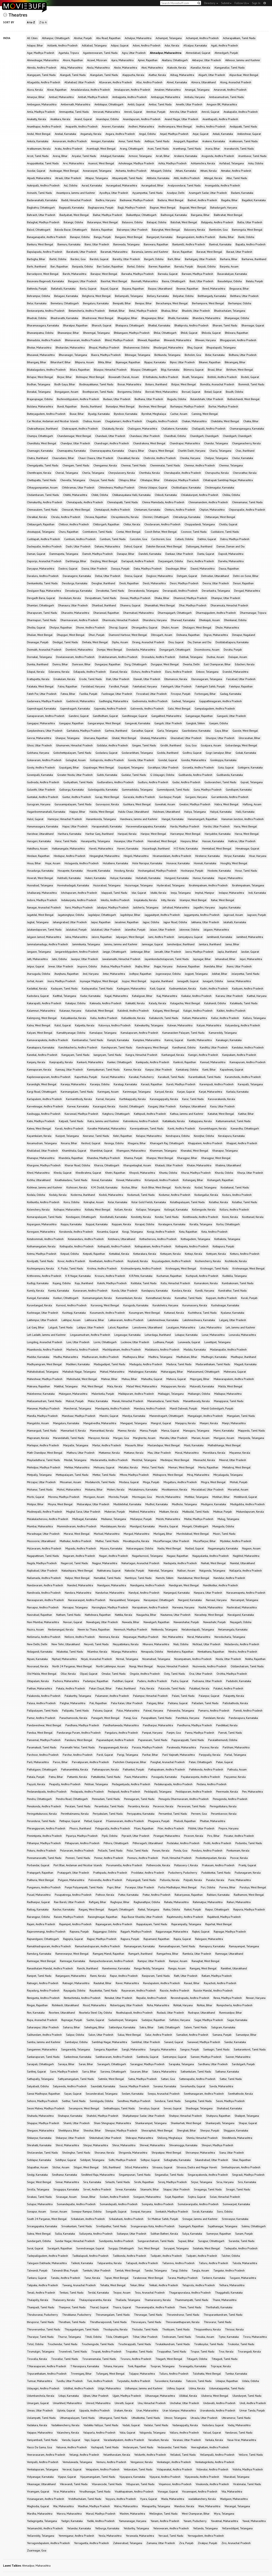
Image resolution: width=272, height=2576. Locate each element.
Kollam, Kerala (123, 1209)
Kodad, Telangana (205, 1187)
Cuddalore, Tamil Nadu (225, 532)
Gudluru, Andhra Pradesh (153, 782)
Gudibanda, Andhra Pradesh (195, 775)
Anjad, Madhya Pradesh (174, 134)
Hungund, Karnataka (177, 878)
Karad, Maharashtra (113, 1077)
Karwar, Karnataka (78, 1106)
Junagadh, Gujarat (187, 981)
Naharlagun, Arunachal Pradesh (140, 1563)
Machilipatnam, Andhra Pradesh (122, 1349)
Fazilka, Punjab (88, 694)
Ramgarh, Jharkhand (140, 1953)
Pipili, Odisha (109, 1836)
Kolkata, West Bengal (97, 1209)
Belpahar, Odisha (183, 296)
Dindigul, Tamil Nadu (65, 642)
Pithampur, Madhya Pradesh (44, 1843)
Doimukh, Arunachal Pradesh (44, 649)
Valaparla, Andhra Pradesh (99, 2432)
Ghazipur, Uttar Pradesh (220, 738)
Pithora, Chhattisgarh (116, 1843)
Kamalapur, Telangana (103, 1033)
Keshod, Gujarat (90, 1143)
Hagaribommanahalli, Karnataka (46, 812)
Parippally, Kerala (209, 1755)
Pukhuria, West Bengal (40, 1880)
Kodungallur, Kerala (206, 1195)
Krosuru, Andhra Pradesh (110, 1276)
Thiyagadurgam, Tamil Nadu (81, 2329)
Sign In (256, 3)
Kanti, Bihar (209, 1069)
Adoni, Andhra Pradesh (146, 45)
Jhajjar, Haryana (163, 966)
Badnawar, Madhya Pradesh (136, 200)
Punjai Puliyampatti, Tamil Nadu (84, 1887)
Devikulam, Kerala (70, 598)
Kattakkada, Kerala (174, 1121)
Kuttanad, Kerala (174, 1313)
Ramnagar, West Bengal (41, 1961)
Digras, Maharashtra (216, 635)
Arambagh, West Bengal (101, 148)
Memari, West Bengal (181, 1467)
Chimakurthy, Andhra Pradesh (44, 502)
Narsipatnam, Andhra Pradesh (150, 1607)
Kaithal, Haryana (256, 996)
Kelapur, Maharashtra (149, 1136)
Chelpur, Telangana (216, 458)
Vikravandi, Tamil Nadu (74, 2484)
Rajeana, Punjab (79, 1931)
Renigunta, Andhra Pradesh (43, 1998)
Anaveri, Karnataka (113, 126)
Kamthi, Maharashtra (199, 1040)
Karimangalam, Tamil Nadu (77, 1091)
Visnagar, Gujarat (168, 2491)
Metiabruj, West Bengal (237, 1467)
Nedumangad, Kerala (60, 1629)
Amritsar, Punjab (155, 112)
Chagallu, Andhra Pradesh (162, 421)
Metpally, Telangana (39, 1475)
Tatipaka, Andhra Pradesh (42, 2285)
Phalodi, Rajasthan (185, 1821)
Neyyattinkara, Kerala (125, 1644)
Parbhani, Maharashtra (236, 1747)
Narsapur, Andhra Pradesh (42, 1607)
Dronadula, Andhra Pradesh (158, 657)
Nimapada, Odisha (152, 1651)
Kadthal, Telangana (64, 996)
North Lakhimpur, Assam (110, 1666)
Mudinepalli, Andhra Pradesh (44, 1511)
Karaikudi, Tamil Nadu (171, 1077)
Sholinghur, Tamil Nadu (76, 2152)
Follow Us (242, 3)
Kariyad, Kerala (164, 1091)
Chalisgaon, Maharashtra (142, 428)
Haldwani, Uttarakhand (166, 812)
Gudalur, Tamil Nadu (133, 775)
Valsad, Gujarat (212, 2432)
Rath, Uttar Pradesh (185, 1976)
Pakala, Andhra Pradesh (70, 1688)
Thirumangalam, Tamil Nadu (113, 2314)
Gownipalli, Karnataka (40, 775)
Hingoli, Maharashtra (136, 856)
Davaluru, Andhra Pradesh (42, 576)
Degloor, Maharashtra (159, 576)
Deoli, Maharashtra (154, 583)
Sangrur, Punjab (189, 2049)
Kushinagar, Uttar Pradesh (42, 1313)
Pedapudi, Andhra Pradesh (124, 1791)
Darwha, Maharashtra (231, 561)
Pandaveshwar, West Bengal (44, 1725)
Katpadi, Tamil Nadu (71, 1121)
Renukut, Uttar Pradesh (118, 1998)
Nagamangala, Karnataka (223, 1548)
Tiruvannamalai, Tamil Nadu (99, 2359)
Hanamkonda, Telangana (101, 819)
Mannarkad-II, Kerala (73, 1430)
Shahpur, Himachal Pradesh (185, 2116)
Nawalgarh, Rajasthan (156, 1622)
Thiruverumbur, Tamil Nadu (43, 2329)
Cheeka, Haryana (190, 458)
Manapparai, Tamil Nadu (228, 1401)
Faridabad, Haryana (93, 686)
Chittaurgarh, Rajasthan (40, 524)
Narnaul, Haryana (216, 1600)
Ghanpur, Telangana (67, 738)
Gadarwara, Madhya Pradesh (44, 701)
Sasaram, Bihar (139, 2071)
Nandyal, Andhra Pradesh (144, 1592)
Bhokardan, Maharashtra (70, 347)
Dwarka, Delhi (191, 664)
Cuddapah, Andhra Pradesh (43, 539)
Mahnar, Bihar (109, 1379)
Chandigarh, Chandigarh (204, 436)
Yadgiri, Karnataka (72, 2521)
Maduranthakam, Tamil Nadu (213, 1364)
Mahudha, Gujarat (151, 1379)
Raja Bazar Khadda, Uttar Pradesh (142, 1917)
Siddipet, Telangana (92, 2160)
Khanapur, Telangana (225, 1150)
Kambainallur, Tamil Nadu (87, 1040)
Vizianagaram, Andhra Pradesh (45, 2499)
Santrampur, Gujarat (174, 2057)
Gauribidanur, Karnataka (196, 730)
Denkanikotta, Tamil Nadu (42, 583)
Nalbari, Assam (186, 1570)
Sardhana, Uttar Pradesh (213, 2064)
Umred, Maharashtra (98, 2403)
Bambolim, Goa (218, 229)
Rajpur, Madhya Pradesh (101, 1939)
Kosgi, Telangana (132, 1231)
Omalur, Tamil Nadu (114, 1674)
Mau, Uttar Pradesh (159, 1452)
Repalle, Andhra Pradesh (151, 1998)
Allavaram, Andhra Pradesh (115, 82)
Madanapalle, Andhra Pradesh (228, 1349)
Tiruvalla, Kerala (37, 2359)
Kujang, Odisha (62, 1283)
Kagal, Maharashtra (116, 996)
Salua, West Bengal (129, 2035)
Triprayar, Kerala (221, 2366)
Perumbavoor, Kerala (223, 1813)
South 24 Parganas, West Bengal (47, 2219)
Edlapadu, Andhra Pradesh (90, 672)
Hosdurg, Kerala (124, 870)
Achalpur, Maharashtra (138, 38)
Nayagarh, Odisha (240, 1622)
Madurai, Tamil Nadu (178, 1364)
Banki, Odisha (246, 237)
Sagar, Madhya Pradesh (208, 2020)
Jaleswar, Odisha (189, 929)
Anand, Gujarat (83, 119)
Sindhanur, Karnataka (64, 2175)
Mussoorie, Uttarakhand (41, 1541)
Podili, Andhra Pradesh (217, 1843)
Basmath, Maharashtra (144, 281)
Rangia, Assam (176, 1968)
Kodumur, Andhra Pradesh (174, 1195)
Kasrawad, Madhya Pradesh (81, 1114)
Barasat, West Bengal (209, 252)
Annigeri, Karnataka (102, 141)
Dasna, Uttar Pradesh (94, 568)
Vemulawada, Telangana (77, 2462)
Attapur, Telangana (96, 178)
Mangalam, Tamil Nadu (241, 1416)
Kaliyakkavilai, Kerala (73, 1018)
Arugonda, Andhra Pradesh (217, 156)
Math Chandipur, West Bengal (44, 1452)
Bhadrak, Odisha (36, 318)
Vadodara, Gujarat (213, 2425)
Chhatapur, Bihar (150, 480)
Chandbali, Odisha (175, 436)
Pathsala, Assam (237, 1769)
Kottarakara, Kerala (144, 1254)
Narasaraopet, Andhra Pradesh (86, 1600)
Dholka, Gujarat (36, 627)
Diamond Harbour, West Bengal (128, 635)
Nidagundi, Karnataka (39, 1651)
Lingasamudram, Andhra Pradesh (90, 1335)
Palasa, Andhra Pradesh (41, 1703)
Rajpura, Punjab (130, 1939)
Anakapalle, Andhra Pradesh (241, 112)
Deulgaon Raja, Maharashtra (44, 590)
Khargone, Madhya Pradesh (44, 1165)
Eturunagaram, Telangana (206, 679)
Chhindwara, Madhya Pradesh (116, 487)
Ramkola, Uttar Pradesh (197, 1953)
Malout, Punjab (75, 1401)
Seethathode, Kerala (240, 2093)
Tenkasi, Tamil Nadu (71, 2292)
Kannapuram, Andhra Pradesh (247, 1062)
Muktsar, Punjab (222, 1511)
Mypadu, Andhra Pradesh (80, 1548)
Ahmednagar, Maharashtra (42, 60)
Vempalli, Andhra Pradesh (42, 2462)
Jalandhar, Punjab (135, 929)
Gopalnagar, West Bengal (98, 767)
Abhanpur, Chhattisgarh (56, 38)
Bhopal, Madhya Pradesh (104, 347)
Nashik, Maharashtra (211, 1607)
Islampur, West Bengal (193, 900)
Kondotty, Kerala (141, 1217)
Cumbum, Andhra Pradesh (80, 539)
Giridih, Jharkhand (170, 745)
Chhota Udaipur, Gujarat (153, 487)
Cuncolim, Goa (138, 539)
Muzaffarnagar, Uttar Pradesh (171, 1541)
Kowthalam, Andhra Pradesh (106, 1261)
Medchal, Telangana (144, 1460)
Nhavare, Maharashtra (156, 1644)
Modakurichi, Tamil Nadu (100, 1482)
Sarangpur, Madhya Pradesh (147, 2064)
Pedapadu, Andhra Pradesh (87, 1791)
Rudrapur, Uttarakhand (201, 2012)
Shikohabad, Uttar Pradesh (105, 2138)
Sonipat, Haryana (141, 2211)
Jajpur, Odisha (151, 922)
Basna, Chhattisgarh (173, 281)
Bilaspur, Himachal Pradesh (110, 369)
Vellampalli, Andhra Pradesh (217, 2454)
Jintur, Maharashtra (114, 974)
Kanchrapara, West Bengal (152, 1047)
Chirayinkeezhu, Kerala (124, 517)
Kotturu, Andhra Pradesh (244, 1254)
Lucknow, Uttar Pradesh (135, 1342)
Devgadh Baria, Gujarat (41, 598)
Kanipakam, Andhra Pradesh (239, 1055)
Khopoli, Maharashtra (142, 1173)
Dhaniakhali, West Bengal (160, 605)
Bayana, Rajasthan (133, 288)
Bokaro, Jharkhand (156, 384)
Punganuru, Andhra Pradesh (44, 1887)
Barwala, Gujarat (168, 274)
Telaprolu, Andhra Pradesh (198, 2285)
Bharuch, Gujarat (101, 325)
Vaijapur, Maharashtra (40, 2432)
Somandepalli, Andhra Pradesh (118, 2204)
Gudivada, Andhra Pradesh (43, 782)
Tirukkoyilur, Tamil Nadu (208, 2344)
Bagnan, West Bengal (162, 207)
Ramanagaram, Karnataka (139, 1946)
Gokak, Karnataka (246, 753)
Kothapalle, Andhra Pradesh (76, 1246)
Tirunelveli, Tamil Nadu (72, 2351)
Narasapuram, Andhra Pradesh (45, 1600)
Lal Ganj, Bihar (35, 1327)
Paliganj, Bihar (155, 1703)
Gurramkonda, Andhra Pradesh (229, 797)
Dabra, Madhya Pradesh (234, 539)
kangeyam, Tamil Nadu (107, 1055)
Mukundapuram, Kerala (250, 1511)
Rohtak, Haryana (183, 2005)
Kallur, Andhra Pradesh (225, 1018)
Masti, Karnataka (193, 1445)
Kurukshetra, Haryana (165, 1305)
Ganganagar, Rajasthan (199, 716)
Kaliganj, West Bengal (166, 1010)
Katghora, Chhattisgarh (116, 1114)
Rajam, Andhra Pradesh (41, 1924)
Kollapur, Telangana (148, 1209)
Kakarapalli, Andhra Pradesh (44, 1003)
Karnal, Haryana (105, 1099)
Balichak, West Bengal (184, 222)
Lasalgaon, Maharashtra (180, 1327)
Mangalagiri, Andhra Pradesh (205, 1416)
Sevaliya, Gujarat (149, 2108)
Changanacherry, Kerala (246, 443)
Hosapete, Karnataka (70, 870)
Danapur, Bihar (125, 554)
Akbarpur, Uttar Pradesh (206, 60)
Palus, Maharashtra (128, 1710)
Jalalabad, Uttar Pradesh (105, 929)
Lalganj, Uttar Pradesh (232, 1320)
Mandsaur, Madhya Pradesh (78, 1416)
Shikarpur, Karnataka (39, 2138)
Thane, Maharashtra (224, 2300)
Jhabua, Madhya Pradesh (116, 966)
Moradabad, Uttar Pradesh (207, 1489)
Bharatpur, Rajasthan (75, 325)
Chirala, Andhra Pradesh (65, 517)
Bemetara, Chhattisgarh (65, 303)
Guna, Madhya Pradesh (207, 789)
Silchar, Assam (60, 2167)
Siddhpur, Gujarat (65, 2160)
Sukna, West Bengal (39, 2233)
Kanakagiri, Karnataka (229, 1040)
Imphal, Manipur (204, 893)
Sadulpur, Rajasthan (153, 2020)
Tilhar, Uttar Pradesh (145, 2337)
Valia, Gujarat (127, 2432)
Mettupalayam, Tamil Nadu (72, 1475)
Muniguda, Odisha (223, 1526)
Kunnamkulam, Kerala (129, 1298)
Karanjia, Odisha (99, 1084)
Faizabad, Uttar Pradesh (240, 679)
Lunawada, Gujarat (189, 1342)
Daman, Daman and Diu (231, 546)
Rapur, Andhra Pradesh (124, 1976)
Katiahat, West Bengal (221, 1114)
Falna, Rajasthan (67, 686)
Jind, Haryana (91, 974)
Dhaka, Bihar (162, 598)
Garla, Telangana (167, 730)
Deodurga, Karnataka (74, 583)
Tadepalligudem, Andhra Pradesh (47, 2256)
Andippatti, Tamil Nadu (243, 126)
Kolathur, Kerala (218, 1202)
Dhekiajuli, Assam (209, 620)
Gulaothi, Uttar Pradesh (41, 789)
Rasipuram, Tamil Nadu (156, 1976)
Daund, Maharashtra (203, 568)
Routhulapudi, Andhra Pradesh (134, 2012)
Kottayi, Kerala (193, 1254)
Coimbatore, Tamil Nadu (97, 532)
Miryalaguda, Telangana (228, 1475)
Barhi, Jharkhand (36, 266)
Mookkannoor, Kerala (174, 1489)
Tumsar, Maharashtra (39, 2381)
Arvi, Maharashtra (73, 163)
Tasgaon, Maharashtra (242, 2278)
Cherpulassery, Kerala (121, 473)
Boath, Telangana (192, 377)
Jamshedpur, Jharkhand (180, 944)
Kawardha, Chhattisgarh (245, 1128)
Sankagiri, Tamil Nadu (216, 2049)
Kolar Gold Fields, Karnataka (149, 1202)
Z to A (43, 22)
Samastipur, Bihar (246, 2035)
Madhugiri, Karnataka (214, 1357)
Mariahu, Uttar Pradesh (173, 1438)
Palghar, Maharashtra (72, 1703)
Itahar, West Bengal (222, 900)
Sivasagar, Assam (66, 2197)
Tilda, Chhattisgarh (117, 2337)
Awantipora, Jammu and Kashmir (75, 193)
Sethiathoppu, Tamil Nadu (119, 2108)
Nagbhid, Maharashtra (246, 1556)
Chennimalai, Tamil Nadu (165, 465)
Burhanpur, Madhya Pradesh (187, 406)
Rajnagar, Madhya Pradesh (230, 1931)
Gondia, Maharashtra (193, 760)
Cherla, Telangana (93, 473)
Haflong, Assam (252, 804)
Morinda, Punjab (118, 1497)
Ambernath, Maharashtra (75, 104)
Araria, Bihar (212, 148)
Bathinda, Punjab (37, 288)
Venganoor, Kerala (141, 2462)
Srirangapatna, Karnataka (42, 2226)
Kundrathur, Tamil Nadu (232, 1290)
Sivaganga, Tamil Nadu (208, 2189)
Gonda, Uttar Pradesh (141, 760)
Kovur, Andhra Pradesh (71, 1261)
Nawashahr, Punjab (214, 1622)
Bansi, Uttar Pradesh (97, 244)
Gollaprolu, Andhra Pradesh (107, 760)
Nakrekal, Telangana (160, 1570)
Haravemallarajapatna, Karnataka (146, 826)
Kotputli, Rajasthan (94, 1254)
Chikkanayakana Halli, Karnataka (131, 495)
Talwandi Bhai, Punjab (65, 2270)
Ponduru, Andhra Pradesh (207, 1850)
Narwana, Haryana (183, 1607)
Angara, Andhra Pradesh (120, 134)
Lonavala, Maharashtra (242, 1335)
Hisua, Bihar (34, 863)
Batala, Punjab (254, 281)
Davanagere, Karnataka (77, 576)
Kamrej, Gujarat (174, 1040)
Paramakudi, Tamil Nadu (41, 1747)
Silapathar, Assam (37, 2167)
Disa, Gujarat (176, 642)
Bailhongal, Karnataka (174, 215)
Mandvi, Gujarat (109, 1416)
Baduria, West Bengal (170, 200)
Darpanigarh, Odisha (170, 561)
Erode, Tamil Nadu (90, 679)
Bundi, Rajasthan (67, 406)
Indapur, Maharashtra (231, 893)
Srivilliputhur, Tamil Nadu (111, 2226)
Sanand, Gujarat (173, 2042)
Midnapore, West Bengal (168, 1475)
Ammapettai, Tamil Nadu (74, 112)
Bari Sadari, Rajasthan (110, 266)
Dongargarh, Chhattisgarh (175, 649)
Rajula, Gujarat (182, 1939)
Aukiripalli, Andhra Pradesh (43, 185)
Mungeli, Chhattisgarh (195, 1526)
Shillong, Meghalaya (169, 2138)
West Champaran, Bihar (196, 2513)
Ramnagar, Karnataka (72, 1961)
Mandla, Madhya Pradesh (42, 1416)
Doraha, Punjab (233, 649)
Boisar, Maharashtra (129, 384)
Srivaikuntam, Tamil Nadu (76, 2226)
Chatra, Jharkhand (37, 458)
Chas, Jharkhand (245, 450)
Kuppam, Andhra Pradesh (221, 1298)
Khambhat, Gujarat (101, 1150)
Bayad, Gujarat (109, 288)
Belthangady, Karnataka (212, 296)
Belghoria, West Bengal (96, 296)
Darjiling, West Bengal (104, 561)
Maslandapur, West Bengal (164, 1445)
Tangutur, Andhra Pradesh (229, 2270)
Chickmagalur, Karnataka (219, 487)
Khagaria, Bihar (137, 1143)
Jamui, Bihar (232, 944)
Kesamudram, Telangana (42, 1143)
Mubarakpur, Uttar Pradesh (93, 1504)
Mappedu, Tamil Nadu (251, 1430)
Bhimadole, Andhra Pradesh (44, 340)
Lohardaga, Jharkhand (158, 1335)
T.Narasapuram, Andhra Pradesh (46, 2366)
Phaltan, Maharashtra (212, 1821)
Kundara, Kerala (181, 1290)
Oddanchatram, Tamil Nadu (247, 1666)
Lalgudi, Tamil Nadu (60, 1327)
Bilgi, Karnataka (170, 369)
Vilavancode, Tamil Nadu (107, 2484)
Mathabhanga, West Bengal (224, 1445)
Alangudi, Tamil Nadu (73, 75)
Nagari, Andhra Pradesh (113, 1556)
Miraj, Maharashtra (198, 1475)
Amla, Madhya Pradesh (41, 112)
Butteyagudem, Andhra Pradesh (46, 414)
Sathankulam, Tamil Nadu (196, 2071)
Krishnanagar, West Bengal (249, 1268)
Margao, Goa (121, 1438)
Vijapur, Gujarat (67, 2477)
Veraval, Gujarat (71, 2469)
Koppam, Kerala (121, 1224)
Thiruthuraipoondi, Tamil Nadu (108, 2322)
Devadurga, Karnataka (78, 590)
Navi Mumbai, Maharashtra (43, 1622)
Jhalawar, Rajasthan (188, 966)
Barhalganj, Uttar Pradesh (200, 259)
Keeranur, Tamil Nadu (96, 1136)
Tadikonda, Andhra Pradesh (129, 2256)
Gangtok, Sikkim (195, 723)
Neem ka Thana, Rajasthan (94, 1629)
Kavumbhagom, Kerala (212, 1128)
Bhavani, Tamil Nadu (225, 325)
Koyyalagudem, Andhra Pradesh (171, 1261)
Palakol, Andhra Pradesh (228, 1688)
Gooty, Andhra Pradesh (41, 767)
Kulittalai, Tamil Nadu (143, 1283)
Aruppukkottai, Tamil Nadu (43, 163)
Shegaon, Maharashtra (40, 2130)
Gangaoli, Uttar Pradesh (231, 716)
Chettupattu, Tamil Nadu (41, 480)
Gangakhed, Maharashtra (166, 716)
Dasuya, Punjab (120, 568)
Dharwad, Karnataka (183, 620)
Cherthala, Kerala (149, 473)
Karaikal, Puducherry (141, 1077)
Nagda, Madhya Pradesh (42, 1563)
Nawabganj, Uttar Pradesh (102, 1622)
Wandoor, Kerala (184, 2506)
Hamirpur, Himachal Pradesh (65, 819)
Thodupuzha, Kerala (115, 2329)
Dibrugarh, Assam (161, 635)
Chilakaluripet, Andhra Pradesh (199, 495)
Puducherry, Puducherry (182, 1872)
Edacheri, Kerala (244, 664)
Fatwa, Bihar (68, 694)
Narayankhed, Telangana (124, 1600)
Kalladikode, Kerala (133, 1018)
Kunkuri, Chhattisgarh (65, 1298)
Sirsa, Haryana (225, 2182)
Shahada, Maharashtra (40, 2116)
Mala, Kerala (114, 1386)
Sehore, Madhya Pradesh (42, 2101)
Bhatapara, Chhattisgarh (130, 325)
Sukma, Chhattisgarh (254, 2226)
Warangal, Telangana (237, 2506)
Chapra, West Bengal (161, 450)
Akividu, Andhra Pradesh (41, 67)
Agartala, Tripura (68, 53)
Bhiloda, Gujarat (211, 333)
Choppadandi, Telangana (200, 524)
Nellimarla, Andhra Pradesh (43, 1637)
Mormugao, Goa (142, 1497)
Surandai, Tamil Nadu (241, 2241)
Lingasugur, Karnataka (127, 1335)
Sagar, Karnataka (237, 2020)
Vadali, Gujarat (131, 2425)
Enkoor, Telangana (207, 672)
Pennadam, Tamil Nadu (106, 1799)
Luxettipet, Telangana (217, 1342)
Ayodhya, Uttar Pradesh (113, 193)
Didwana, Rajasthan (188, 635)
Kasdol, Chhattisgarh (131, 1106)
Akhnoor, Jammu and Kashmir (242, 60)
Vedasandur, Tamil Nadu (172, 2447)
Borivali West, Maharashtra (161, 392)
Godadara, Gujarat (106, 753)
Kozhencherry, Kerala (208, 1261)
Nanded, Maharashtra (80, 1585)
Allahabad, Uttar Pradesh (79, 82)
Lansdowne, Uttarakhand (147, 1327)
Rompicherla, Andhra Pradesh (234, 2005)
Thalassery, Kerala (63, 2300)
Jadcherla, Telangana (145, 907)
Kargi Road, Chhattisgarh (41, 1091)
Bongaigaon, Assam (66, 392)
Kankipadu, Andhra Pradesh (152, 1062)
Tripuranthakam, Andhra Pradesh (46, 2373)
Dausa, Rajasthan (229, 568)
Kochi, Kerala (182, 1187)
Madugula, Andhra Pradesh (145, 1364)
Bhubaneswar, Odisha (136, 347)
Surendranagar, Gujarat (90, 2248)
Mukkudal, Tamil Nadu (195, 1511)
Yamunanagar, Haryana (132, 2521)
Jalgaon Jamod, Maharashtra (44, 937)
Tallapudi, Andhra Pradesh (142, 2263)
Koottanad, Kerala (252, 1217)
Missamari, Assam (70, 1482)
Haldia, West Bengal (102, 812)
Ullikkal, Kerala (188, 2396)
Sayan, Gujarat (72, 2093)
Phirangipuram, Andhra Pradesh (46, 1828)
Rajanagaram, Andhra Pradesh (114, 1924)
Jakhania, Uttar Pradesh (205, 922)
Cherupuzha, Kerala (217, 473)
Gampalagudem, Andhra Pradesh (215, 708)
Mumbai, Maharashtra (40, 1526)
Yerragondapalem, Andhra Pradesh (48, 2543)
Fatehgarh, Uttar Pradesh (176, 686)
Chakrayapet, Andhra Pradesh (80, 428)
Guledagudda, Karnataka (103, 789)
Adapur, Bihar (35, 45)
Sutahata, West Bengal (206, 2248)
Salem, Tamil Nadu (195, 2027)
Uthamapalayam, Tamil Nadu (77, 2418)
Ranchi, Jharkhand (87, 1968)
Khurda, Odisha (224, 1173)
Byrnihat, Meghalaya (154, 414)
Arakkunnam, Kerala (39, 148)
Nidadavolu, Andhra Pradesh (242, 1644)
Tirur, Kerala (226, 2351)
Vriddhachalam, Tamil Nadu (84, 2499)
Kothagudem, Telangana (195, 1239)
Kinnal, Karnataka (102, 1180)
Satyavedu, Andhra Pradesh (70, 2086)
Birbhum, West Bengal (239, 369)
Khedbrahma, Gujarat (88, 1173)
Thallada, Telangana (127, 2300)
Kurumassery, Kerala (194, 1305)
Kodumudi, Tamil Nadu (141, 1195)
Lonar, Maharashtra (213, 1335)
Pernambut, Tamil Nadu (173, 1813)
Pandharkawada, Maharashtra (121, 1725)
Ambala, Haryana (194, 97)
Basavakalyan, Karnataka (232, 274)
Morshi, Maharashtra (168, 1497)
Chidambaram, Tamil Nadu (43, 495)
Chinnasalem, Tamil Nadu (42, 509)
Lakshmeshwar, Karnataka (163, 1320)
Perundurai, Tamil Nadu (41, 1821)
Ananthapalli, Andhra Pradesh (220, 119)
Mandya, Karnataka (134, 1416)
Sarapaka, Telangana (181, 2064)
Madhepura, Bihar (133, 1357)
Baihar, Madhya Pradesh (107, 215)
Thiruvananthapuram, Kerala (182, 2322)
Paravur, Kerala (209, 1747)
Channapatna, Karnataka (71, 450)
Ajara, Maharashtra (122, 60)
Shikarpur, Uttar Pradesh (70, 2138)
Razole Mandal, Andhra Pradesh (213, 1990)
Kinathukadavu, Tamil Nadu (71, 1180)
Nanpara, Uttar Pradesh (208, 1592)
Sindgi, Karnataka (37, 2175)
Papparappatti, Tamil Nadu (188, 1740)
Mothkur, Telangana (196, 1497)
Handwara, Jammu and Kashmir (138, 819)
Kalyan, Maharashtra (209, 1025)
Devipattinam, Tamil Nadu (100, 598)
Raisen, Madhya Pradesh (69, 1917)
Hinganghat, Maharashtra (104, 856)
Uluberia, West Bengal (214, 2396)
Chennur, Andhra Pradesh (199, 465)
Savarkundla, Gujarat (192, 2086)
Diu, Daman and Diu (199, 642)
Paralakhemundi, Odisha (222, 1740)
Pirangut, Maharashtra (167, 1836)
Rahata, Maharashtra (176, 1902)
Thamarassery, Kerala (157, 2300)
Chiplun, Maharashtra (212, 509)
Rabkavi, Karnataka (218, 1895)
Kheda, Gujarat (62, 1173)
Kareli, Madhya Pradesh (180, 1084)
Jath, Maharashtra (37, 959)
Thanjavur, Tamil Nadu (71, 2307)
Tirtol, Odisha (35, 2344)
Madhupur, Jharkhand (243, 1357)
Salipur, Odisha (75, 2035)
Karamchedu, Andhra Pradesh (243, 1077)
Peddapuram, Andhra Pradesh (194, 1791)
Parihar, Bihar (150, 1755)
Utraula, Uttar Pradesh (204, 2418)
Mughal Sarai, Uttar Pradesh (83, 1511)
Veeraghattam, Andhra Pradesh (210, 2447)
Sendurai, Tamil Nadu (168, 2101)
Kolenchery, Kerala (38, 1209)
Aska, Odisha (255, 163)
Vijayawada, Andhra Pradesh (202, 2477)
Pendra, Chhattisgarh (39, 1799)
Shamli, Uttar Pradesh (76, 2123)
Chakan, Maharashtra (194, 421)
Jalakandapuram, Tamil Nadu (44, 929)
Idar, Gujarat (139, 893)
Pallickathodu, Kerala (235, 1703)
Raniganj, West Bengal (203, 1968)
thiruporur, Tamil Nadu (40, 2322)
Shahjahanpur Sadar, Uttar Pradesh (144, 2116)
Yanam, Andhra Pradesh (165, 2521)
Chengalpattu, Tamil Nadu (42, 465)
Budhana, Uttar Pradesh (149, 399)
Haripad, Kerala (127, 834)
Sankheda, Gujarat (147, 2057)
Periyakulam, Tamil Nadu (108, 1813)
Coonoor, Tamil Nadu (194, 532)
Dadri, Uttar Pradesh (78, 546)
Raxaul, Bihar (192, 1983)
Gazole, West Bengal (245, 730)
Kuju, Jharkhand (84, 1283)
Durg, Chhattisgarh (136, 664)
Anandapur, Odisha (107, 119)
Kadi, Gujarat (157, 988)
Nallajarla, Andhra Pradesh (245, 1570)
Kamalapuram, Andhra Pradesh (139, 1033)
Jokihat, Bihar (219, 974)
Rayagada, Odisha (74, 1990)
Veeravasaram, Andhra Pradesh (46, 2454)
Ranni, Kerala (98, 1976)
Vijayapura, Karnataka (132, 2477)
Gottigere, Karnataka (250, 767)
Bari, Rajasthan (59, 266)
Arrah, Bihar (163, 156)
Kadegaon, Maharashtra (131, 988)
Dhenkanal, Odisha (235, 620)
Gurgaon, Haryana (196, 797)
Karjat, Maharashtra (210, 1091)
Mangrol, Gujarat (161, 1423)
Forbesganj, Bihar (205, 694)
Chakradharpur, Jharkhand (42, 428)
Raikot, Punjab (192, 1909)
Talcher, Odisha (230, 2256)
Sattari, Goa (168, 2079)
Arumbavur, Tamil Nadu (252, 156)
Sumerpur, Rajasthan (218, 2233)
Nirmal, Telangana (127, 1659)
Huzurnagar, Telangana (139, 885)
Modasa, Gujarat (129, 1482)
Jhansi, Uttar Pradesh (239, 966)
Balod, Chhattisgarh (38, 229)
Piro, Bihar (213, 1836)
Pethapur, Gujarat (70, 1821)
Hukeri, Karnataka (95, 878)
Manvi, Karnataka (224, 1430)
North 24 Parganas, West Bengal (72, 1666)
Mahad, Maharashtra (112, 1371)
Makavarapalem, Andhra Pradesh (234, 1379)
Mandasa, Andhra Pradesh (149, 1408)
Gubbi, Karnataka (107, 775)
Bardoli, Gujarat (99, 259)
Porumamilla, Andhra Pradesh (124, 1865)
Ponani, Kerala (160, 1850)
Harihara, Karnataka (69, 834)
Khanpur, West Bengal (160, 1158)
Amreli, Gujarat (133, 112)
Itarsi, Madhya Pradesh (79, 907)
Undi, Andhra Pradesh (253, 2403)
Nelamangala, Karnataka (232, 1629)
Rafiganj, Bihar (97, 1902)
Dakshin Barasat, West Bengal (164, 546)
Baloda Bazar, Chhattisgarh (71, 229)
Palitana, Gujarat (178, 1703)
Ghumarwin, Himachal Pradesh (74, 745)
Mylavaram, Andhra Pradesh (44, 1548)
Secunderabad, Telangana (101, 2093)
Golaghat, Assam (76, 760)
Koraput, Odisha (144, 1224)
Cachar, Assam (178, 414)
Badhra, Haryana (106, 200)
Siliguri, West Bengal (86, 2167)
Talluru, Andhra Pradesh (213, 2263)
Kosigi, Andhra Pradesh (161, 1231)
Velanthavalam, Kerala (116, 2454)
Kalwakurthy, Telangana (149, 1025)
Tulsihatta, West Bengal (207, 2373)
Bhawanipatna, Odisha (40, 333)
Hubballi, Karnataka (69, 878)
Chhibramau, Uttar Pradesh (78, 487)
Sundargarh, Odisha (39, 2241)
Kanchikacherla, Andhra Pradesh (77, 1047)
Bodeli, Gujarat (250, 377)
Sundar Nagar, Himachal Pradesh (75, 2241)
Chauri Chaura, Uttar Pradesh (95, 458)
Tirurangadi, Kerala (249, 2351)
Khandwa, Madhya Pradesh (103, 1158)
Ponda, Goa (180, 1850)
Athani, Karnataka (185, 171)
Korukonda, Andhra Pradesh (76, 1231)
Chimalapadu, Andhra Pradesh (84, 502)
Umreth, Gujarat (124, 2403)
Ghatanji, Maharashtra (153, 738)
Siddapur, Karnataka (39, 2160)
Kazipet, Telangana (67, 1136)
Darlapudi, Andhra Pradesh (137, 561)
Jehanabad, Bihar (225, 959)
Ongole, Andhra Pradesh (145, 1674)
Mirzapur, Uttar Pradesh (41, 1482)
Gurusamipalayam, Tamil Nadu (73, 804)
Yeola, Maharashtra (109, 2536)
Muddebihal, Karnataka (127, 1504)
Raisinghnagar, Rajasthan (102, 1917)
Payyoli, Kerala (36, 1784)
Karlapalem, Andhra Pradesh (44, 1099)
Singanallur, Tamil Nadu (169, 2175)
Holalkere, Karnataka (115, 863)
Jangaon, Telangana (39, 951)
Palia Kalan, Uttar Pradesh (127, 1703)
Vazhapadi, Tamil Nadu (105, 2447)
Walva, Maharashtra (126, 2506)
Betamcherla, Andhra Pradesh (87, 311)
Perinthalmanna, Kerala (75, 1813)
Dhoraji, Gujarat (118, 627)
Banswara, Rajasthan (156, 244)
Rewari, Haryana (255, 1998)
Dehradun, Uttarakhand (215, 576)
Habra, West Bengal (226, 804)
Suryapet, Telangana (176, 2248)
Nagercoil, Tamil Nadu (74, 1563)
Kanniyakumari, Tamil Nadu (103, 1069)
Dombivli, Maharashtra (79, 649)
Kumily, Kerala (35, 1290)
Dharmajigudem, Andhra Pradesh (216, 613)
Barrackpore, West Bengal (42, 274)
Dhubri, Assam (170, 627)
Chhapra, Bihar (127, 480)
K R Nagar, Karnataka (78, 1276)
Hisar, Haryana (257, 856)
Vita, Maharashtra (231, 2491)
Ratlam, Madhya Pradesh (217, 1976)
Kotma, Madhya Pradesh (41, 1254)
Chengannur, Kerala (105, 465)
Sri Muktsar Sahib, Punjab (163, 2219)
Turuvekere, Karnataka (168, 2381)
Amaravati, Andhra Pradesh (230, 89)
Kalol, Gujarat (63, 1025)
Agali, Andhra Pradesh (224, 45)
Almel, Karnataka (177, 82)
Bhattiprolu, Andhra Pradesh (191, 325)
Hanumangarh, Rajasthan (202, 819)
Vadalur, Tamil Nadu (156, 2425)
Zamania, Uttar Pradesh (160, 2543)
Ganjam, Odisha (218, 723)
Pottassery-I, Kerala (186, 1865)
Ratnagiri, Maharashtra (76, 1983)
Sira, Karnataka (92, 2182)
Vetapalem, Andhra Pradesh (102, 2469)
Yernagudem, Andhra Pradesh (206, 2536)
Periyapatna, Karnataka (140, 1813)
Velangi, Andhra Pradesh (84, 2454)
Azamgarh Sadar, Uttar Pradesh (208, 193)
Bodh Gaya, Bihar (64, 384)
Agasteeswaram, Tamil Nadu (100, 53)
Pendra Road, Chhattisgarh (72, 1799)
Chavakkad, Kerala (128, 458)
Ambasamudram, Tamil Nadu (226, 97)
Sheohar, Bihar (92, 2130)
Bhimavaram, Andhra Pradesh (83, 340)
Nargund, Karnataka (190, 1600)
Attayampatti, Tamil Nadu (127, 178)
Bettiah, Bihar (117, 311)
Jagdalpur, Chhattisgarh (102, 915)
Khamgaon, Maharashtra (131, 1150)
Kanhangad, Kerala (173, 1055)
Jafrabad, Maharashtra (176, 907)
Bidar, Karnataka (215, 355)
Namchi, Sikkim (164, 1578)
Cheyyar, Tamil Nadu (101, 480)
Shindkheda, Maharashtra (237, 2138)
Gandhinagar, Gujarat (134, 716)
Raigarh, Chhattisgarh (121, 1909)
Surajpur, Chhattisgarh (211, 2241)
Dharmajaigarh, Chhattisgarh (175, 613)
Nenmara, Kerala (109, 1637)
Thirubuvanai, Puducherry (42, 2314)
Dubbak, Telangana (190, 657)
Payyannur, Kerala (235, 1777)
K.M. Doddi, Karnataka (104, 1187)
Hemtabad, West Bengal (216, 848)
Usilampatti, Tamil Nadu (41, 2418)
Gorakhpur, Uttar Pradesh (163, 767)
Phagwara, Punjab (159, 1821)
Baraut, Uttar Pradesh (239, 252)
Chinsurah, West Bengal (76, 509)
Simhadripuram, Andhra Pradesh (240, 2167)
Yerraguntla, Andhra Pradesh (91, 2543)
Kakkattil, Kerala (135, 1003)
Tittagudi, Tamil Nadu (224, 2359)
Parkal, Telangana (235, 1755)
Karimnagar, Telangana (137, 1091)
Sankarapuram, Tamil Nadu (43, 2057)
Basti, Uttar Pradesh (201, 281)
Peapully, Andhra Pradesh (64, 1784)
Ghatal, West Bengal (124, 738)
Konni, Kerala (230, 1217)
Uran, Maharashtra (147, 2410)
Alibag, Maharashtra (182, 75)
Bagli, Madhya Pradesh (132, 207)
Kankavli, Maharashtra (90, 1062)
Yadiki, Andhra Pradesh (101, 2521)
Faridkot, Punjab (118, 686)
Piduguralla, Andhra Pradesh (112, 1828)
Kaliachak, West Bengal (99, 1010)
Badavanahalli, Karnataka (42, 200)
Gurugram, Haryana (38, 804)
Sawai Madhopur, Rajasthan (43, 2093)
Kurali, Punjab (249, 1298)
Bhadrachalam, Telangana (229, 311)
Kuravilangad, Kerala (39, 1305)
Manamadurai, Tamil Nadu (163, 1401)
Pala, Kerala (147, 1688)
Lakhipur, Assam (71, 1320)
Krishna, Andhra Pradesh (102, 1268)
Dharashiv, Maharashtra (75, 613)
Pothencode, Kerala (158, 1865)
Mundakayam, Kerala (113, 1526)
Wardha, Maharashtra (39, 2513)
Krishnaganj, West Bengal (181, 1268)
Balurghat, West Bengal (166, 229)
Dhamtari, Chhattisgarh (40, 605)
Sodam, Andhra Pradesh (114, 2197)
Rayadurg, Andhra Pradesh (43, 1990)
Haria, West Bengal (245, 826)
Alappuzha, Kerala (133, 75)
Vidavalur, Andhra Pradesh (212, 2469)
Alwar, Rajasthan (56, 89)
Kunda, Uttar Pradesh (124, 1290)
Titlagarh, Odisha (197, 2359)
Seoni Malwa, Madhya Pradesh (45, 2108)
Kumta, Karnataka (58, 1290)
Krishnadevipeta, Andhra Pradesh (141, 1268)
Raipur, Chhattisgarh (217, 1909)
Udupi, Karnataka (68, 2396)
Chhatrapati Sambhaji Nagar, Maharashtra (228, 480)
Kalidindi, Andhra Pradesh (133, 1010)
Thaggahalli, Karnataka (229, 2292)
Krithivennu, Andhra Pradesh (44, 1276)
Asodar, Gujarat (36, 171)
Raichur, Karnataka (63, 1909)
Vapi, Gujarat (91, 2440)
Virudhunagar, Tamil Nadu (94, 2491)
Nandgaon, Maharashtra (111, 1585)
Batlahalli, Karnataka (63, 288)
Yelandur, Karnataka (79, 2528)
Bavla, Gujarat (88, 288)
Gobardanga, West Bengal (241, 745)
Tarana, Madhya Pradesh (182, 2278)
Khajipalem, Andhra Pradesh (205, 1143)
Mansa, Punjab (148, 1430)
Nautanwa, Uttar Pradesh (175, 1615)
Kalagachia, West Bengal (185, 1003)
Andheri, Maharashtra (141, 126)
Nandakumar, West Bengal (193, 1578)
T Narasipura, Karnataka (84, 2366)
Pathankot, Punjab (133, 1769)
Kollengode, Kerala (203, 1209)
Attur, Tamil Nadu (236, 178)
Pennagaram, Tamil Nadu (139, 1799)
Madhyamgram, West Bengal (44, 1364)
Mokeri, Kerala (115, 1489)
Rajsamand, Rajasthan (156, 1939)
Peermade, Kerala (227, 1791)
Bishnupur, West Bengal (90, 377)
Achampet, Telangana (169, 38)
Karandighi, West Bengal (41, 1084)
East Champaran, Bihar (217, 664)
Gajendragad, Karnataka (41, 708)
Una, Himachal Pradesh (152, 2403)
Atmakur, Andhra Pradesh (236, 171)
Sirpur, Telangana (201, 2182)
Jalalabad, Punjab (76, 929)
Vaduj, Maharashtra (239, 2425)
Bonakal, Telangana (39, 392)
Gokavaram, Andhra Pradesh (44, 760)
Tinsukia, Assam (204, 2337)
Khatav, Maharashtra (199, 1165)
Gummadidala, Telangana (137, 789)
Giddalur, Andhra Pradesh (112, 745)
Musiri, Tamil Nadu (224, 1534)
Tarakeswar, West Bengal (148, 2278)
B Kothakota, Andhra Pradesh (160, 377)
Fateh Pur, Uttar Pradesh (41, 694)
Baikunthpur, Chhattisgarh (141, 215)
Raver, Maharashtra (127, 1983)
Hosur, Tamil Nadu (246, 870)
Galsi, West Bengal (179, 708)
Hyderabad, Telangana (170, 885)
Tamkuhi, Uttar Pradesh (96, 2270)
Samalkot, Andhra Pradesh (192, 2035)
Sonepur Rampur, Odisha (86, 2211)
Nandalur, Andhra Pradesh (229, 1578)
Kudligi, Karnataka (37, 1283)
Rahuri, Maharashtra (239, 1902)
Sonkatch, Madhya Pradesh (171, 2211)
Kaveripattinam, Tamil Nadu (146, 1128)
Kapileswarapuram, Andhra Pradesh (48, 1077)
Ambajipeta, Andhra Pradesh (129, 97)
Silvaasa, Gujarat (162, 2167)
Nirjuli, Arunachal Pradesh (96, 1659)
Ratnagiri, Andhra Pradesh (42, 1983)
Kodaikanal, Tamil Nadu (235, 1187)
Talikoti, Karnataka (82, 2263)
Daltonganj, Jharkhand (199, 546)
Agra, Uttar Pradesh (134, 53)
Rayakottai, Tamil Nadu (103, 1990)
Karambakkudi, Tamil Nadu (205, 1077)
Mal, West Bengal (92, 1386)
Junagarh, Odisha (213, 981)
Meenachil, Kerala (204, 1460)
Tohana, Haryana (113, 2366)
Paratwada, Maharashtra (181, 1747)
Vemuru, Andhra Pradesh (111, 2462)
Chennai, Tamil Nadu (133, 465)
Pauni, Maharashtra (136, 1777)
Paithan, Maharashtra (39, 1688)
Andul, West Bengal (39, 134)
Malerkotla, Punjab (103, 1394)
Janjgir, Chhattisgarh (114, 951)
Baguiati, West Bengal (193, 207)
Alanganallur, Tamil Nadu (229, 67)
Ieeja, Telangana (181, 893)
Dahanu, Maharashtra (107, 546)
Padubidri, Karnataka (238, 1681)
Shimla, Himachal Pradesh (202, 2138)
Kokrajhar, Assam (94, 1202)
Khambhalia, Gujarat (74, 1150)
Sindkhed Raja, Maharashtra (98, 2175)
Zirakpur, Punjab (207, 2543)
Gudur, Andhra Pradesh (186, 782)
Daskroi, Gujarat (67, 568)
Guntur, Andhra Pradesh (76, 797)
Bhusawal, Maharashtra (41, 355)
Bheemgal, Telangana (96, 333)
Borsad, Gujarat (191, 392)
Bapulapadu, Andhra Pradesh (44, 252)
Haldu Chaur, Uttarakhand (133, 812)
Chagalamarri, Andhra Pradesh (123, 421)
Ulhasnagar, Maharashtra (160, 2396)
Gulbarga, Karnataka (71, 789)
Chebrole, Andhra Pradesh (160, 458)
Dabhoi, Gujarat (207, 539)
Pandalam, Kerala (214, 1718)
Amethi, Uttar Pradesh (189, 104)
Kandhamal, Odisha (184, 1047)
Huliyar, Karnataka (121, 878)
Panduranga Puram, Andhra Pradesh (79, 1732)
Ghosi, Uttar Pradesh (39, 745)
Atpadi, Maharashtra (39, 178)
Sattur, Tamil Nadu (231, 2079)
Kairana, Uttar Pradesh (229, 996)
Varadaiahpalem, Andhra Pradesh (124, 2440)
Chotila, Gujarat (228, 524)
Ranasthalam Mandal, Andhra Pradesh (50, 1968)
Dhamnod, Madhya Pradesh (190, 598)
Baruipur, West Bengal (104, 274)
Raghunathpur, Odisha (147, 1902)
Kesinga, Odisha (114, 1143)
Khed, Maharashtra (38, 1173)
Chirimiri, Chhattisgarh (156, 517)
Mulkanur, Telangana (113, 1519)
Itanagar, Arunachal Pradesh (44, 907)
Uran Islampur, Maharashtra (179, 2410)
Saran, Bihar (86, 2064)
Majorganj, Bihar (199, 1379)
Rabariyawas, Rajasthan (189, 1895)
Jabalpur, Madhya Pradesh (113, 907)
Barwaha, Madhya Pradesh (137, 274)
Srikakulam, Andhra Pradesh (88, 2219)
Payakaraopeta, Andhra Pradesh (200, 1777)
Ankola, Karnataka (37, 141)
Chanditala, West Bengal (41, 443)
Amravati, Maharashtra (106, 112)
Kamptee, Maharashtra (146, 1040)
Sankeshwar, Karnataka (77, 2057)
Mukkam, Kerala (168, 1511)
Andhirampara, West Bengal (175, 126)
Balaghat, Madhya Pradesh (43, 222)
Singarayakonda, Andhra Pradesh (208, 2175)
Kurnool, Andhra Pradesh (71, 1305)
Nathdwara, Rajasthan (98, 1615)
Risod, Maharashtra (94, 2005)
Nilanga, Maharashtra (124, 1651)
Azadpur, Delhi (175, 193)
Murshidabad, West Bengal (192, 1534)
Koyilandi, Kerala (138, 1261)
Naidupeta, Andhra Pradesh (180, 1563)
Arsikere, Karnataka (185, 156)
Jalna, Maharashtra (76, 937)
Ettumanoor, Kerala (175, 679)
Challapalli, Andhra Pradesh (208, 428)
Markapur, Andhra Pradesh (43, 1445)
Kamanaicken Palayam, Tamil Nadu (183, 1033)
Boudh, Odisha (234, 392)
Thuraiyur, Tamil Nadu (40, 2337)
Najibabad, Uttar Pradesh (42, 1570)
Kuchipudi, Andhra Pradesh (202, 1276)
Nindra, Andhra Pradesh (242, 1651)
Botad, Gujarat (213, 392)
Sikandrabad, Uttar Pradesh (211, 2160)
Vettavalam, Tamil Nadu (138, 2469)
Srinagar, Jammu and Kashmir (200, 2219)
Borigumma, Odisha (129, 392)
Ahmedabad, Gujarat (198, 53)
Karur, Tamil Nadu (193, 1099)
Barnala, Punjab (183, 266)
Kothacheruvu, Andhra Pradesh (157, 1239)
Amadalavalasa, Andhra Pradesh (90, 89)
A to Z (31, 22)
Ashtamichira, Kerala (203, 163)
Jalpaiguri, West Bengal (130, 937)
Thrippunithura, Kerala (207, 2329)
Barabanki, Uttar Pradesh (81, 252)
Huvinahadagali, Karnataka (73, 885)
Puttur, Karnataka (128, 1895)
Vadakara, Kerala (37, 2425)
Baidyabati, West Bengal (74, 215)
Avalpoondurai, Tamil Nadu (184, 185)
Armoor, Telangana (140, 156)
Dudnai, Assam (215, 657)
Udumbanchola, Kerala (40, 2396)
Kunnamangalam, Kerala (97, 1298)
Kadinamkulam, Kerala (182, 988)
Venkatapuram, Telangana (42, 2469)
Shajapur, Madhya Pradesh (43, 2123)
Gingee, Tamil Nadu (144, 745)
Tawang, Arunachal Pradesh (79, 2285)
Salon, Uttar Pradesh (100, 2035)
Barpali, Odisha (206, 266)
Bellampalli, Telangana (129, 296)
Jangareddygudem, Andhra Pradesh (76, 951)
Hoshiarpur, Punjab (192, 870)
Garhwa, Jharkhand (116, 730)
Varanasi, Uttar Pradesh (187, 2440)
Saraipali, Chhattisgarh (40, 2064)
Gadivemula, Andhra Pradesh (149, 701)
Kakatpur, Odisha (75, 1003)
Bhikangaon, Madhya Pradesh (131, 333)
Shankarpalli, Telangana (220, 2123)
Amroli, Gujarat (210, 112)
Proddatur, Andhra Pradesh (147, 1872)
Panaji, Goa (130, 1718)
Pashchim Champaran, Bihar (129, 1762)
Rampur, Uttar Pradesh (151, 1961)
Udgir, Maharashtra (109, 2388)
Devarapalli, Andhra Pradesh (180, 590)
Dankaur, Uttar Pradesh (179, 554)
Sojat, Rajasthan (174, 2197)
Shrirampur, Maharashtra (200, 2152)
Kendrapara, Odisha (178, 1136)
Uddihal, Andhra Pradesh (79, 2388)
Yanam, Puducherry (195, 2521)
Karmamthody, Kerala (79, 1099)
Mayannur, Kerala (239, 1452)
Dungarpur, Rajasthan (107, 664)
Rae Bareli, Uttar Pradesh (69, 1902)
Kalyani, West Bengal (39, 1033)
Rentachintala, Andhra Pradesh (82, 1998)
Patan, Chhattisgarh (200, 1762)
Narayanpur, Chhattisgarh (159, 1600)
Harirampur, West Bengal (185, 834)
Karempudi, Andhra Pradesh (217, 1084)
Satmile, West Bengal (111, 2079)
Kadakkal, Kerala (37, 988)
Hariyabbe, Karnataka (217, 834)
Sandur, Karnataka (235, 2042)
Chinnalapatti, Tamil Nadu (122, 502)
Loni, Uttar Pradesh (77, 1342)
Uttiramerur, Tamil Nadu (236, 2418)
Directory (211, 3)
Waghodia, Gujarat (38, 2506)
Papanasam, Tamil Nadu (152, 1740)
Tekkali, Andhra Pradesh (163, 2285)
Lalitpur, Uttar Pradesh (90, 1327)
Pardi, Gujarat (105, 1755)
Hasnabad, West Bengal (162, 841)
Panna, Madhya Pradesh (199, 1732)
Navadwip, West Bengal (209, 1615)
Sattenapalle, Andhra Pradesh (197, 2079)
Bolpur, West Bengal (183, 384)
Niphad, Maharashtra (64, 1659)
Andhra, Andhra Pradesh (210, 126)
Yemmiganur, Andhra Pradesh (76, 2536)
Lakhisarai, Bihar (94, 1320)
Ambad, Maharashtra (61, 97)
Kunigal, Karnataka (38, 1298)
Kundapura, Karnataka (155, 1290)
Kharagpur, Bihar (187, 1158)
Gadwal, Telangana (183, 701)
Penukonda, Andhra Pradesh (44, 1806)
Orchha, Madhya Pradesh (232, 1674)
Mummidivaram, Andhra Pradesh (76, 1526)
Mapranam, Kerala (38, 1438)
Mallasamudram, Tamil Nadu (44, 1401)
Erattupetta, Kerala (38, 679)
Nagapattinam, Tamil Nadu (43, 1556)
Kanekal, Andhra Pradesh (42, 1055)
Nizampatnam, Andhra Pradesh (192, 1659)
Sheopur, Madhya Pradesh (121, 2130)
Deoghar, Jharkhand (103, 583)
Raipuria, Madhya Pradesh (249, 1909)
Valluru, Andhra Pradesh (184, 2432)
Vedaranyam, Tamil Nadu (138, 2447)
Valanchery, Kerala (68, 2432)
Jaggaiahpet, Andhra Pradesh (162, 915)
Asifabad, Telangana (231, 163)
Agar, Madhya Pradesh (40, 53)
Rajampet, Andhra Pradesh (75, 1924)
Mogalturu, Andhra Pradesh (180, 1482)
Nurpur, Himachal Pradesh (172, 1666)
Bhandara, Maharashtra (206, 318)
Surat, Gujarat (35, 2248)
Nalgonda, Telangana (212, 1570)
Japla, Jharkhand (227, 951)
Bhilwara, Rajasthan (236, 333)
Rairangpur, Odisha (38, 1917)
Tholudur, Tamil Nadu (145, 2329)
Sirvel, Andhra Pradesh (97, 2189)
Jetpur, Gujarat (35, 966)
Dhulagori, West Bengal (197, 627)
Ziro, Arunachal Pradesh (236, 2543)
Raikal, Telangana (148, 1909)
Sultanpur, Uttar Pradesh (131, 2233)
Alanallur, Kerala (200, 67)
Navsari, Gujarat (72, 1622)
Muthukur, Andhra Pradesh (75, 1541)
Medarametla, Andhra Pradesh (109, 1460)
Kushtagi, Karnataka (74, 1313)
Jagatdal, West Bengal (40, 915)
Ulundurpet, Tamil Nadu (247, 2396)
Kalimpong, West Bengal (42, 1018)
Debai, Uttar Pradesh (107, 576)
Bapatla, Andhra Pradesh (250, 244)
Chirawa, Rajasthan (95, 517)
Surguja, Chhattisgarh (121, 2248)
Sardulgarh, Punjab (243, 2064)
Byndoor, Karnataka (125, 414)
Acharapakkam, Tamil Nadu (239, 38)
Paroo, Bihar (60, 1762)
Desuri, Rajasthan (243, 583)
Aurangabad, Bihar (152, 185)
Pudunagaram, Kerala (248, 1872)
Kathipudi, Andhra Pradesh (150, 1114)
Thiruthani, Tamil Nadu (71, 2322)
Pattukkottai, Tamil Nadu (105, 1777)
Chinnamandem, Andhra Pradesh (208, 502)
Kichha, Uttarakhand (39, 1180)
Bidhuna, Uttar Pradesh (242, 355)
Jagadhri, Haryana (204, 907)
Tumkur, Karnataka (236, 2373)
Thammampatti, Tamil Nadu (191, 2300)
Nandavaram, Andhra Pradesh (45, 1585)
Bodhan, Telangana (38, 384)
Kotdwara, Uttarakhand (121, 1239)
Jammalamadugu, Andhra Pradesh (47, 944)
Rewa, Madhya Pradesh (228, 1998)
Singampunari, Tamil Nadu (135, 2175)
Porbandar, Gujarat (38, 1865)
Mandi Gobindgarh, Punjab (217, 1408)
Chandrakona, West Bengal (149, 443)
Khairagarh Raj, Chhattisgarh (167, 1143)
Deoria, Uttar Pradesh (216, 583)
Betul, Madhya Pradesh (143, 311)
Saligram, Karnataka (223, 2027)
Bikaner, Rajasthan (209, 362)
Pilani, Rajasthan (143, 1828)
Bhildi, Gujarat (189, 333)
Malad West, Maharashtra (141, 1386)
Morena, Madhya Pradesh (63, 1497)
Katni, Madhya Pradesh (41, 1121)
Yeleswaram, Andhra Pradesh (171, 2528)
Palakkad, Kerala (199, 1688)
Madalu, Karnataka (195, 1349)
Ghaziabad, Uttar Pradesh (186, 738)
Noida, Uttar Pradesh (228, 1659)
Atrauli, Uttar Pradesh (68, 178)
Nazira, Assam (35, 1629)
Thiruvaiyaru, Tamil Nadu (146, 2322)
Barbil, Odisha (57, 259)
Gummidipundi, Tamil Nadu (173, 789)
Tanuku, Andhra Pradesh (65, 2278)
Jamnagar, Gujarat (152, 944)
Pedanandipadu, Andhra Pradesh (46, 1791)
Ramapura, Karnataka (212, 1946)
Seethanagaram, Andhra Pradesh (204, 2093)
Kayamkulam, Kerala (39, 1136)
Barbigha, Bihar (36, 259)
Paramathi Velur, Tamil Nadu (78, 1747)
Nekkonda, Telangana (164, 1629)
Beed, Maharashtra (213, 288)
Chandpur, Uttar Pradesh (75, 443)
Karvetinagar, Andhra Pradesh (45, 1106)
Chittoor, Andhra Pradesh (74, 524)
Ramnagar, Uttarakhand (229, 1953)
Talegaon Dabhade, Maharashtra (47, 2263)
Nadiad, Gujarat (194, 1548)
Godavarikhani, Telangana (137, 753)
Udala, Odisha (250, 2381)
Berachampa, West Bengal (172, 303)
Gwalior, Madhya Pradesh (194, 804)
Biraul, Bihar (215, 369)
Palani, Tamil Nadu (183, 1696)
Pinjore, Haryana (228, 1828)
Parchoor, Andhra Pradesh (42, 1755)
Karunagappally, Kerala (164, 1099)
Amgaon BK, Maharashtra (222, 104)
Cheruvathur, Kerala (244, 473)
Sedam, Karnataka (132, 2093)
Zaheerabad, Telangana (127, 2543)
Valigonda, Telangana (152, 2432)
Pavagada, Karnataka (164, 1777)
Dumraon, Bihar (81, 664)
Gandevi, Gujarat (79, 716)
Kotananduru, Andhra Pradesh (86, 1239)
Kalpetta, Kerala (84, 1025)
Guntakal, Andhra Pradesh (42, 797)
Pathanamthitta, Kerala (74, 1769)
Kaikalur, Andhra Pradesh (196, 996)
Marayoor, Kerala (98, 1438)
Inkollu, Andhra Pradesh (115, 900)
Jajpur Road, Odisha (175, 922)
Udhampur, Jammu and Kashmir (144, 2388)
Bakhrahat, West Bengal (228, 215)
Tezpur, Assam (121, 2292)
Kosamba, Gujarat (107, 1231)
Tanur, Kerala (92, 2278)
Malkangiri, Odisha (199, 1394)
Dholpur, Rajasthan (60, 627)
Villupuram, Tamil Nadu (140, 2484)
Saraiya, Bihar (66, 2064)
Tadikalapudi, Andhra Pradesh (90, 2256)
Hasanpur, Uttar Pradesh (128, 841)
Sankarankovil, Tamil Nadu (250, 2049)
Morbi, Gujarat (35, 1497)
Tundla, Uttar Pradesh (69, 2381)
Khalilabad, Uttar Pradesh (42, 1150)
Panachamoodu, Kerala (73, 1718)
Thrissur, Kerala (234, 2329)
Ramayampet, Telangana (244, 1946)
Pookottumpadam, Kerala (211, 1858)
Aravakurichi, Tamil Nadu (239, 148)
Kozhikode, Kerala (236, 1261)
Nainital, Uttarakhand (242, 1563)
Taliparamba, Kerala (109, 2263)
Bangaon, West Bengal (128, 237)
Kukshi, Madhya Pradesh (112, 1283)
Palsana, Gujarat (102, 1710)
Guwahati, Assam (165, 804)
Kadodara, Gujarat (38, 996)
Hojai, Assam (52, 863)
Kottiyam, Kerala (216, 1254)
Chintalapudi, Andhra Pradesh (112, 509)
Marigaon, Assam (224, 1438)
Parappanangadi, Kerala (113, 1747)
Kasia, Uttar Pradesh (222, 1106)
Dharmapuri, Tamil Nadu (41, 620)
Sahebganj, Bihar (94, 2027)
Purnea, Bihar (227, 1887)
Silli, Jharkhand (111, 2167)
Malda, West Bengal (230, 1386)
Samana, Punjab (222, 2035)
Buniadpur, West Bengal (120, 406)
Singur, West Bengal (39, 2182)
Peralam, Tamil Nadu (77, 1806)
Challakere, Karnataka (174, 428)
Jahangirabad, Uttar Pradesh (70, 922)
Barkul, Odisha (135, 266)
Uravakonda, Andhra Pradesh (217, 2410)
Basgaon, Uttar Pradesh (82, 281)
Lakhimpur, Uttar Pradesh (42, 1320)
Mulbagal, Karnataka (84, 1519)
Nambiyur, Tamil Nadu (138, 1578)
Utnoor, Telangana (175, 2418)
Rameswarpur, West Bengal (72, 1953)
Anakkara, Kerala (60, 119)
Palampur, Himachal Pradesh (150, 1696)
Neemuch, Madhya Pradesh (130, 1629)
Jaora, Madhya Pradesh (199, 951)
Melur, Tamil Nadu (153, 1467)
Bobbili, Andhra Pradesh (222, 377)
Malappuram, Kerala (173, 1386)
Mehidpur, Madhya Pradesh (43, 1467)
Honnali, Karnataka (205, 863)
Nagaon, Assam (251, 1548)
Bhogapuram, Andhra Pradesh (238, 340)
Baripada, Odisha (82, 266)
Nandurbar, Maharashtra (110, 1592)
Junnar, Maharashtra (239, 981)
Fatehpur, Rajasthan (241, 686)
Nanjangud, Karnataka (177, 1592)
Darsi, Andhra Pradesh (200, 561)
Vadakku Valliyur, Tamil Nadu (101, 2425)
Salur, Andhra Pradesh (158, 2035)
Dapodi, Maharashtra (230, 554)
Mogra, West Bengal (213, 1482)
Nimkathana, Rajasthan (211, 1651)
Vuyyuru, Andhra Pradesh (121, 2499)
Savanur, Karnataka (164, 2086)
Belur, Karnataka (36, 303)
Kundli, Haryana (204, 1290)
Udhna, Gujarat (175, 2388)
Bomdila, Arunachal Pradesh (217, 384)
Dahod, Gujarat (133, 546)
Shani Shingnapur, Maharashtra (112, 2123)
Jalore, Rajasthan (102, 937)
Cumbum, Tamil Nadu (113, 539)
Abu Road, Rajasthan (108, 38)
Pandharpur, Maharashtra (158, 1725)
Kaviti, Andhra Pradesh (181, 1128)
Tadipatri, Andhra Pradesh (166, 2256)
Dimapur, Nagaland (243, 635)
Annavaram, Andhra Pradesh (70, 141)
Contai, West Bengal (128, 532)
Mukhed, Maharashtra (142, 1511)
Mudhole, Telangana (184, 1504)
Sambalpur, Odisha (76, 2042)
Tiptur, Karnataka (228, 2337)
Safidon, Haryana (179, 2020)
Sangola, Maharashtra (163, 2049)
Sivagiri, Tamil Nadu (238, 2189)
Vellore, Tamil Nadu (251, 2454)
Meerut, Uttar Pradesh (232, 1460)
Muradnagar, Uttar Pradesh (43, 1534)
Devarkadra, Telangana (216, 590)
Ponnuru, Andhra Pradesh (142, 1858)
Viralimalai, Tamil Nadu (247, 2484)
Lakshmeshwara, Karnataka (199, 1320)
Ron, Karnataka (36, 2012)
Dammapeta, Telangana (63, 554)
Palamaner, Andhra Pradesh (112, 1696)
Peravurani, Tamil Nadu (192, 1806)
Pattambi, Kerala (77, 1777)
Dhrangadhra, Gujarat (144, 627)
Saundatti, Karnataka (103, 2086)
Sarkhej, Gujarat (36, 2071)
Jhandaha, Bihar (213, 966)
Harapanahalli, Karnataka (107, 826)
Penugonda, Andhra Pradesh (230, 1799)
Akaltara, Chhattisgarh (175, 60)
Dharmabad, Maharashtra (138, 613)
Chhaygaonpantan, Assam (42, 487)
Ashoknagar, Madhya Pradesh (136, 163)
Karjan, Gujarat (186, 1091)
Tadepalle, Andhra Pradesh (240, 2248)
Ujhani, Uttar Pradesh (95, 2396)
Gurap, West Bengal (107, 797)
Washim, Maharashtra (132, 2513)
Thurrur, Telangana (69, 2337)
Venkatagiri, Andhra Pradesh (174, 2462)
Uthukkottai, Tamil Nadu (146, 2418)
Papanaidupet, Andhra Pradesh (115, 1740)
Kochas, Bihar (129, 1187)
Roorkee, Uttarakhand (62, 2012)
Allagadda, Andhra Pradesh (43, 82)
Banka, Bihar (226, 237)
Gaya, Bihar (221, 730)
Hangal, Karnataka (172, 819)
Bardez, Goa (78, 259)
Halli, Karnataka (245, 812)
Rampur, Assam (178, 1961)
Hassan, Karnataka (213, 841)
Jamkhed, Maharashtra (249, 937)
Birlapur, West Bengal (40, 377)
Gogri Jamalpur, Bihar (218, 753)
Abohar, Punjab (83, 38)
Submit (226, 3)
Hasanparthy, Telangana (95, 841)
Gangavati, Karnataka (137, 723)
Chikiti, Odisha (99, 495)
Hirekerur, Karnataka (207, 856)
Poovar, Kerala (239, 1858)
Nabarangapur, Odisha (139, 1548)
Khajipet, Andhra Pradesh (242, 1143)
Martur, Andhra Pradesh (106, 1445)
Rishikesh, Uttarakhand (65, 2005)
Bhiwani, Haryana (205, 340)
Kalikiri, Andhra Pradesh (231, 1010)
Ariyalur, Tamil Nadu (84, 156)
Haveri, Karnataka (127, 848)
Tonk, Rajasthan (137, 2366)
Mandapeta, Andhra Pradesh (112, 1408)
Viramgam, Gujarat (38, 2491)
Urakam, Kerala (123, 2410)
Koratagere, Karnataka (171, 1224)
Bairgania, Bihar (200, 215)
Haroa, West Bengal (247, 834)
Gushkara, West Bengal (137, 804)
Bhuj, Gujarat (194, 347)
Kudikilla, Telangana (235, 1276)
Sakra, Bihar (146, 2027)
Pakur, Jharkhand (126, 1688)
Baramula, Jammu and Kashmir (150, 252)
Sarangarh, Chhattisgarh (111, 2064)
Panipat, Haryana (152, 1732)
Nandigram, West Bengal (184, 1585)
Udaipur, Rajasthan (227, 2381)
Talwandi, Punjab (37, 2270)
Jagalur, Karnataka (230, 907)
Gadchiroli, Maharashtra (80, 701)
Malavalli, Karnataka (202, 1386)
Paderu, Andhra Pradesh (152, 1681)
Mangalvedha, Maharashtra (99, 1423)
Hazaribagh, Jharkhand (156, 848)
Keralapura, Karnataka (231, 1136)
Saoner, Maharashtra (238, 2057)
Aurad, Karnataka (92, 185)
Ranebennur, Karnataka (116, 1968)
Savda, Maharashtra (221, 2086)
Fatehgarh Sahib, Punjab (210, 686)
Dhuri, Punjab (97, 635)
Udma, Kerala (197, 2388)
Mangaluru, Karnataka (66, 1423)
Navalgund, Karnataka (241, 1615)
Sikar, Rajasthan (241, 2160)
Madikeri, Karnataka (78, 1364)
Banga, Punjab (102, 237)
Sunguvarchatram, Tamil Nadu (156, 2241)
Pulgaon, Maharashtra (71, 1880)
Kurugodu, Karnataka (135, 1305)
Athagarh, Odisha (161, 171)
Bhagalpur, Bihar (127, 318)
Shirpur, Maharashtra (95, 2145)
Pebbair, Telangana (96, 1784)
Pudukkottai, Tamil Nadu (215, 1872)
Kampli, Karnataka (118, 1040)
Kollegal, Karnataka (176, 1209)
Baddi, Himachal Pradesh (76, 200)
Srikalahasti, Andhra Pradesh (126, 2219)
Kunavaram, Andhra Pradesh (90, 1290)
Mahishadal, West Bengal (82, 1379)
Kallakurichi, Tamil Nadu (163, 1018)
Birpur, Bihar (64, 377)
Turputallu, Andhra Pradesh (133, 2381)
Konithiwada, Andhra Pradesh (200, 1217)
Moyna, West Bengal (60, 1504)
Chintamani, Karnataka (147, 509)
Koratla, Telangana (201, 1224)
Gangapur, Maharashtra (41, 723)
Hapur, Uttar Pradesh (75, 826)
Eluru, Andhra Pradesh (178, 672)
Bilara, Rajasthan (80, 369)
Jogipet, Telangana (196, 974)
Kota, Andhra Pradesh (214, 1231)
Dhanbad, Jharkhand (104, 605)
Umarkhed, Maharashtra (67, 2403)
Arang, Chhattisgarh (131, 148)
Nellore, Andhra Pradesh (80, 1637)
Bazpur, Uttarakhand (160, 288)
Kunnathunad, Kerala (158, 1298)
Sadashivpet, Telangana (122, 2020)
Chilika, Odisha (231, 495)
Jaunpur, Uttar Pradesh (84, 959)
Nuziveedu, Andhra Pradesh (209, 1666)
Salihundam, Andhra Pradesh (44, 2035)
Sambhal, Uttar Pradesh (145, 2042)
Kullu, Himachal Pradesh (175, 1283)
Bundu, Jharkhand (91, 406)
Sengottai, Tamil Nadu (198, 2101)
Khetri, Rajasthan (115, 1173)
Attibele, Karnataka (158, 178)
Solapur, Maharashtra (40, 2204)
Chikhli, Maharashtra (75, 495)
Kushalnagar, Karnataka (225, 1305)
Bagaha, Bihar (229, 200)
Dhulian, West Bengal (40, 635)
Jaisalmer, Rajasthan (126, 922)
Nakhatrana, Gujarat (108, 1570)
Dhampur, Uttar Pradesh (225, 598)
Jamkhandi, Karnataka (219, 937)
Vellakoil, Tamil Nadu (183, 2454)
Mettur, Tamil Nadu (104, 1475)
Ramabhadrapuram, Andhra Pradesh (49, 1946)
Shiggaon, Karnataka (236, 2130)
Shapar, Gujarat (248, 2123)
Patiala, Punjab (36, 1777)
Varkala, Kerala (214, 2440)
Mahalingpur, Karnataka (143, 1371)
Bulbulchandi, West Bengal (243, 399)
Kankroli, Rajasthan (184, 1062)
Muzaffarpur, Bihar (204, 1541)
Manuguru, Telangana (196, 1430)
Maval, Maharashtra (187, 1452)
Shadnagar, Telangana (199, 2108)
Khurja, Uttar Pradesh (250, 1173)
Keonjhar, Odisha (204, 1136)
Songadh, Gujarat (116, 2211)
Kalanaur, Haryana (70, 1010)
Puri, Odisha (208, 1887)
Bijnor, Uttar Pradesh (182, 362)
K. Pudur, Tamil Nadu (70, 1268)
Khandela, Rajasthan (71, 1158)
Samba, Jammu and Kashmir (44, 2042)
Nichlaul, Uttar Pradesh (206, 1644)
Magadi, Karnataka (245, 1364)
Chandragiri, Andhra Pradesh (111, 443)
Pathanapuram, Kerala (105, 1769)
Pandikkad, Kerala (226, 1725)
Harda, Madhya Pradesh (184, 826)
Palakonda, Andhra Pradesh (43, 1696)
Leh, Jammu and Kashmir (240, 1327)
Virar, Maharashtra (64, 2491)
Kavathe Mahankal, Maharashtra (107, 1128)
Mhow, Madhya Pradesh (134, 1475)
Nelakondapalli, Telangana (198, 1629)
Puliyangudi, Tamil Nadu (141, 1880)
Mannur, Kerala (127, 1430)
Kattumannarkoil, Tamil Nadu (233, 1121)
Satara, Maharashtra (164, 2071)
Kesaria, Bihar (69, 1143)
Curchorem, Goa (161, 539)
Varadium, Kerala (158, 2440)
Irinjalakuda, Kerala (145, 900)
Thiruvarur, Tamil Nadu (217, 2322)
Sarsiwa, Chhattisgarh (113, 2071)
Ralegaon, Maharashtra (209, 1939)
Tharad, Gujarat (99, 2307)
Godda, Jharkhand (167, 753)
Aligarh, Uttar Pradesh (211, 75)
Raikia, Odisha (171, 1909)
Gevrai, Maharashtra (39, 738)
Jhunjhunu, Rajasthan (66, 974)
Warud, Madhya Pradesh (100, 2513)
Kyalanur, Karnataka (232, 1313)
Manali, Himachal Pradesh (127, 1401)
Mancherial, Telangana (77, 1408)
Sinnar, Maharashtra (67, 2182)
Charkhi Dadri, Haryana (191, 450)
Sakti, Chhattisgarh (169, 2027)
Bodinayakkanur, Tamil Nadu (96, 384)
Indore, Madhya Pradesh (42, 900)
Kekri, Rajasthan (122, 1136)
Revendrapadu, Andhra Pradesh (190, 1998)
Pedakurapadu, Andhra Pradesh (173, 1784)
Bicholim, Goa (193, 355)
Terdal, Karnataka (98, 2292)
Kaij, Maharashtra (167, 996)
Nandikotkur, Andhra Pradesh (220, 1585)
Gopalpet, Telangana (131, 767)
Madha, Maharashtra (66, 1357)
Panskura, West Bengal (78, 1740)
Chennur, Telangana (231, 465)
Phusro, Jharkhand (80, 1828)
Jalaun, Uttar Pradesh (162, 929)
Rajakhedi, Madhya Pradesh (224, 1917)
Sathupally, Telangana (40, 2079)
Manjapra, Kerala (185, 1423)
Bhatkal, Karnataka (159, 325)
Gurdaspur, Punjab (170, 797)
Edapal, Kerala (35, 672)
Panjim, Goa (174, 1732)
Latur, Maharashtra (210, 1327)
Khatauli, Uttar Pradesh (169, 1165)
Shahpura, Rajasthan (218, 2116)
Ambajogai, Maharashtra (165, 97)
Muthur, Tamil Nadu (107, 1541)
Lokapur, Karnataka (186, 1335)
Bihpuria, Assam (84, 362)
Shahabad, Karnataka (229, 2108)
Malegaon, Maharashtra (73, 1394)
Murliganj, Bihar (163, 1534)
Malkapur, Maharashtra (228, 1394)
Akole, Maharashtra (125, 67)
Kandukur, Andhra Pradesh (248, 1047)
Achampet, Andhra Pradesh (202, 38)
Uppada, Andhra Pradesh (94, 2410)
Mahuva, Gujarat (176, 1379)
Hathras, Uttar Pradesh (241, 841)
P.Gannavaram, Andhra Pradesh (125, 1821)
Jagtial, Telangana (37, 922)
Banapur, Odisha (80, 237)
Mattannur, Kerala (109, 1452)
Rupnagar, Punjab (71, 2020)
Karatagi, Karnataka (125, 1084)
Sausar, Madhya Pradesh (134, 2086)
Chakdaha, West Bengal (225, 421)
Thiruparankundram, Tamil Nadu (222, 2314)
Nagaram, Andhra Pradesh (79, 1556)
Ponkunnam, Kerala (238, 1850)
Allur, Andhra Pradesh (149, 82)
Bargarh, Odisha (153, 259)
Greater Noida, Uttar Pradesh (75, 775)
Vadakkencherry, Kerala (65, 2425)
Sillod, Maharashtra (136, 2167)
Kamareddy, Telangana (223, 1033)
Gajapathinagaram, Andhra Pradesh (220, 701)
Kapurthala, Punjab (86, 1077)
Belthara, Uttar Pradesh (244, 296)
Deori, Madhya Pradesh (184, 583)
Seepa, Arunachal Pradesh (164, 2093)
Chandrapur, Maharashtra (185, 443)
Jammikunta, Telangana (86, 944)
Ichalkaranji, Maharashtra (42, 893)
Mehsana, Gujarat (104, 1467)
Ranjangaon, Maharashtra (71, 1976)
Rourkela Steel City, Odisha (95, 2012)
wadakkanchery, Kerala (202, 2499)
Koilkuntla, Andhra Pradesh (43, 1202)
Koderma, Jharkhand (83, 1195)
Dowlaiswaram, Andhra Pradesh (75, 657)
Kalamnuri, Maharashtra (41, 1010)
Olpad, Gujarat (88, 1674)
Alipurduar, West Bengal (243, 75)
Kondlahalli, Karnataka (113, 1217)
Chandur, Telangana (216, 443)
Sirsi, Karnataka (247, 2182)
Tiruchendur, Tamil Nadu (62, 2344)
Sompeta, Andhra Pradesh (157, 2204)
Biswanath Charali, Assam (124, 377)
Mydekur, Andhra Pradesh (235, 1541)
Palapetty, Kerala (234, 1696)
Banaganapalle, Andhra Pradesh (46, 237)
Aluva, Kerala (35, 89)
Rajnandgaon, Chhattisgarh (43, 1939)
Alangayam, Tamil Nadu (41, 75)
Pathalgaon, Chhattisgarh (42, 1769)
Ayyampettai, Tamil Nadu (147, 193)
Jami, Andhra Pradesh (161, 937)
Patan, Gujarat (224, 1762)
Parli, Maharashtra (38, 1762)
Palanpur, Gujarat (209, 1696)
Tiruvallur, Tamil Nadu (64, 2359)
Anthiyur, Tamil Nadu (157, 141)
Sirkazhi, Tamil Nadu (117, 2182)
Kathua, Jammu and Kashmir (186, 1114)
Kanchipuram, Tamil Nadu (116, 1047)
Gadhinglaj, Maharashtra (113, 701)
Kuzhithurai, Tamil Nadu (202, 1313)
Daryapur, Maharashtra (40, 568)
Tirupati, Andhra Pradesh (106, 2351)
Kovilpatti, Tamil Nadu (40, 1261)
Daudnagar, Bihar (176, 568)
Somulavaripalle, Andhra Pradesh (198, 2204)
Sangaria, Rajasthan (105, 2049)
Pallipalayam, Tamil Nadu (42, 1710)
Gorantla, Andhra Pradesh (198, 767)
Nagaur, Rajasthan (177, 1556)
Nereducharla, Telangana (230, 1637)
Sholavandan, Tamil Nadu (42, 2152)
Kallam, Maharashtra (194, 1018)
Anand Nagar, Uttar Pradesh (181, 119)
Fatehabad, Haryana (145, 686)
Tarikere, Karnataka (213, 2278)
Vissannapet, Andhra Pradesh (199, 2491)
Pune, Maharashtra (239, 1880)
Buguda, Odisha (176, 399)
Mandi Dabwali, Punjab (183, 1408)
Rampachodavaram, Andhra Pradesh (111, 1961)
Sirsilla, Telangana (38, 2189)
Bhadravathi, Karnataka (64, 318)
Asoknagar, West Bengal (64, 171)
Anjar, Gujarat (200, 134)
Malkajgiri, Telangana (171, 1394)
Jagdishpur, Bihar (130, 915)
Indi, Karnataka (257, 893)
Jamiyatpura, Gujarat (190, 937)
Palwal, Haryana (153, 1710)
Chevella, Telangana (72, 480)
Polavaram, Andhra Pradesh (77, 1850)
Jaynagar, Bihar (202, 959)
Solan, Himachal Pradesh (225, 2197)
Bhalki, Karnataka (178, 318)
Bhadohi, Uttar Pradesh (196, 311)
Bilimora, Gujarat (193, 369)
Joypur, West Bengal (134, 981)
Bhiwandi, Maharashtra (177, 340)
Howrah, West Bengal (40, 878)
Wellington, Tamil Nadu (163, 2513)
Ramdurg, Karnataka (39, 1953)
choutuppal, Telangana (40, 532)
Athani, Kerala (208, 171)
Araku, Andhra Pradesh (68, 148)
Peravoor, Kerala (163, 1806)
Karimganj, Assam (108, 1091)
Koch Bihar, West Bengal (156, 1187)
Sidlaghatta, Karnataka (177, 2160)
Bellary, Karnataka (158, 296)
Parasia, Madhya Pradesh (147, 1747)
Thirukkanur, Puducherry (76, 2314)
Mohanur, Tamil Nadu (40, 1489)
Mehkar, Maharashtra (76, 1467)
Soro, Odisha (225, 2211)
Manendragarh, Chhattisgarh (166, 1416)
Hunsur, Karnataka (203, 878)
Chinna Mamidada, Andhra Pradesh (163, 502)
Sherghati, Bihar (186, 2130)
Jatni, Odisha (59, 959)
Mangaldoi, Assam (38, 1423)
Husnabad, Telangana (40, 885)
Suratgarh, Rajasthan (59, 2248)
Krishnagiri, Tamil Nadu (214, 1268)
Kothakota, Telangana (227, 1239)
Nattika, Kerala (123, 1615)
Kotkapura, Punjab (223, 1246)
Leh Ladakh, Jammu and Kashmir (46, 1335)
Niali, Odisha (180, 1644)
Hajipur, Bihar (77, 812)
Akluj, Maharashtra (71, 67)
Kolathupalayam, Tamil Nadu (187, 1202)
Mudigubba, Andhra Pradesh (247, 1504)
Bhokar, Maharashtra (39, 347)
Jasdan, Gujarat (250, 951)
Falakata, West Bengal (40, 686)
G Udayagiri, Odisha (162, 775)
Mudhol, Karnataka (156, 1504)
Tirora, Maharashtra (255, 2337)
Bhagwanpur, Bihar (153, 318)
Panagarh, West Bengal (105, 1718)
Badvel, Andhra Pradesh (202, 200)
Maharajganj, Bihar (172, 1371)
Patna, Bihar (56, 1777)
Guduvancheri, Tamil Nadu (220, 782)
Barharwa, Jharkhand (254, 259)
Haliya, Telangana (195, 812)
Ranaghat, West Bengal (205, 1961)
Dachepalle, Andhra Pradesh (44, 546)
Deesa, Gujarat (133, 576)
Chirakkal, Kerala (37, 517)
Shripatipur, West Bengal (166, 2152)
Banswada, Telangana (126, 244)
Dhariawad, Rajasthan (106, 613)
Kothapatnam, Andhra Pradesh (153, 1246)
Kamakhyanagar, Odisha (71, 1033)
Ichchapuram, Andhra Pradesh (79, 893)
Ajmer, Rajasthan (147, 60)
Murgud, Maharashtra (136, 1534)
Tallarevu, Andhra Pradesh (178, 2263)
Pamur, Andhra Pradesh (41, 1718)
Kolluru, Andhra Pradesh (234, 1209)
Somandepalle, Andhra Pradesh (76, 2204)
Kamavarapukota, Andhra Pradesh (47, 1040)
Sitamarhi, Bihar (149, 2189)
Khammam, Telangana (163, 1150)
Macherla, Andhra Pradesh (82, 1349)
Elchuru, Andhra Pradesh (146, 672)
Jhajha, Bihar (142, 966)
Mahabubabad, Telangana (42, 1371)
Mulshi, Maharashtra (168, 1519)
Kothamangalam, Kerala (41, 1246)
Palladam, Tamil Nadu (205, 1703)
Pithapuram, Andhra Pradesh (82, 1843)
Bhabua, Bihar (169, 311)
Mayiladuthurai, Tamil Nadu (43, 1460)
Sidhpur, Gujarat (150, 2160)
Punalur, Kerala (215, 1880)
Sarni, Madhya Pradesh (64, 2071)
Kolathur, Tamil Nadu (244, 1202)
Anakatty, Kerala (36, 119)
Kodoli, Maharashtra (111, 1195)
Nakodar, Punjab (134, 1570)
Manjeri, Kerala (209, 1423)
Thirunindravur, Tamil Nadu (182, 2314)
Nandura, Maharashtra (78, 1592)
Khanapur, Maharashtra (40, 1158)
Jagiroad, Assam (233, 915)
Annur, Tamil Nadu (129, 141)
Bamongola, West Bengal (247, 229)
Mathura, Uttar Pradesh (80, 1452)
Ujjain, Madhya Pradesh (127, 2396)
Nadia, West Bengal (169, 1548)
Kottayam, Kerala (170, 1254)
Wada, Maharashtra (172, 2499)
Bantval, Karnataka (220, 244)
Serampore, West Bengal (84, 2108)
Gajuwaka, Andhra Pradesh (110, 708)
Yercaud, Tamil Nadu (170, 2536)
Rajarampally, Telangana (186, 1924)
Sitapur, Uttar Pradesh (176, 2189)
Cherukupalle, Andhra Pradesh (182, 473)
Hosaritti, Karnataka (98, 870)
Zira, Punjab (186, 2543)
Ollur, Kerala (68, 1674)
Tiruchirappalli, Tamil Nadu (134, 2344)
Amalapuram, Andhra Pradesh (132, 89)
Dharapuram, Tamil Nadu (42, 613)
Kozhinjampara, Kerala (40, 1268)
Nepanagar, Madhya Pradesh (140, 1637)
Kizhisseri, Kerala (76, 1187)
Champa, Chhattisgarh (40, 436)
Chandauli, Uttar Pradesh (110, 436)
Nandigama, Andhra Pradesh (147, 1585)
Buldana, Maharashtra (40, 406)
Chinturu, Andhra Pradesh (180, 509)
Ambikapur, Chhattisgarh (108, 104)
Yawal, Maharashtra (254, 2521)
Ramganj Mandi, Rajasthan (108, 1953)
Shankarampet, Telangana (150, 2123)
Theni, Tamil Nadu (190, 2307)
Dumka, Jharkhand (37, 664)
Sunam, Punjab (244, 2233)
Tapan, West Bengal (116, 2278)
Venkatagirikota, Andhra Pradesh (214, 2462)
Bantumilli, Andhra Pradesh (188, 244)
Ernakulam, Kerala (64, 679)
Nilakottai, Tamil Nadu (70, 1651)
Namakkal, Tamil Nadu (107, 1578)
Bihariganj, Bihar (36, 362)
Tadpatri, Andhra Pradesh (201, 2256)
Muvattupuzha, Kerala (136, 1541)
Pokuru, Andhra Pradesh (41, 1850)
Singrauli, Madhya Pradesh (248, 2175)
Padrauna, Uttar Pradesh (207, 1681)
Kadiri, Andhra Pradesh (214, 988)
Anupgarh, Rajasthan (186, 141)
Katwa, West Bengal (39, 1128)
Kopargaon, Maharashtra (41, 1224)
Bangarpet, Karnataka (159, 237)
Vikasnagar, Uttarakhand (41, 2484)
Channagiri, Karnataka (40, 450)
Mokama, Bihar (94, 1489)
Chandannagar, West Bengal (74, 436)
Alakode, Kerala (176, 67)
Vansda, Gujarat (71, 2440)
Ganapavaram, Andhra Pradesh (45, 716)
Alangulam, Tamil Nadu (104, 75)
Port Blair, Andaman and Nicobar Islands (78, 1865)
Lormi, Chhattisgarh (105, 1342)
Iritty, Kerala (168, 900)
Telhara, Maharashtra (231, 2285)
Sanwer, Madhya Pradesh (206, 2057)
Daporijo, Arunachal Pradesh (44, 561)
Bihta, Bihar (104, 362)
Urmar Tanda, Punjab (252, 2410)
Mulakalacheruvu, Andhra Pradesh (47, 1519)
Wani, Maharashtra (209, 2506)
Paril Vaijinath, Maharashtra (178, 1755)
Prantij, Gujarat (247, 1865)
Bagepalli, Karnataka (71, 207)
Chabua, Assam (92, 421)
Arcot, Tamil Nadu (37, 156)
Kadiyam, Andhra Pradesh (247, 988)
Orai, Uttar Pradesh (200, 1674)
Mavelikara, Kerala (214, 1452)
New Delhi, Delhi (37, 1644)
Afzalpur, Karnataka (195, 45)
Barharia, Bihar (228, 259)
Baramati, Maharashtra (114, 252)
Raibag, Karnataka (37, 1909)
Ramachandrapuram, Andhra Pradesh (97, 1946)
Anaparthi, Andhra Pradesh (81, 126)
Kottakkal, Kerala (119, 1254)
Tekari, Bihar (137, 2285)
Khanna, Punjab (133, 1158)
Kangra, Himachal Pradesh (141, 1055)
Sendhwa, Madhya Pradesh (133, 2101)
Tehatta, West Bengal (113, 2285)
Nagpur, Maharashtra (104, 1563)
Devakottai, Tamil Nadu (110, 590)
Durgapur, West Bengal (165, 664)
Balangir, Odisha (73, 222)
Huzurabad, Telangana (106, 885)
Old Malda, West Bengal (41, 1674)
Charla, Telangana (220, 450)
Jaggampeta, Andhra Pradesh (201, 915)
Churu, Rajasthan (68, 532)
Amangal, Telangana (197, 89)
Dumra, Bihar (60, 664)
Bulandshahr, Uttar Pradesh (206, 399)
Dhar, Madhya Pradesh (192, 605)
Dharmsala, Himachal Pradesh (120, 620)
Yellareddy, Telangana (40, 2536)
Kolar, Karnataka (117, 1202)
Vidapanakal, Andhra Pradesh (174, 2469)
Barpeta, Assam (229, 266)
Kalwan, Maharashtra (179, 1025)
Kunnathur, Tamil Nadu (188, 1298)
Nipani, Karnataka (37, 1659)
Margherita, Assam (144, 1438)
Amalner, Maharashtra (167, 89)
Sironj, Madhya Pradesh (172, 2182)
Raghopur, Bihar (119, 1902)
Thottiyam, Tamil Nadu (176, 2329)
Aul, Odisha (70, 185)
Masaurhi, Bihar (134, 1445)
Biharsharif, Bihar (61, 362)
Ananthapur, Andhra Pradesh (44, 126)
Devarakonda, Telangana (143, 590)
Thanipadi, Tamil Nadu (40, 2307)
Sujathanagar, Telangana (222, 2226)
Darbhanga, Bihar (76, 561)
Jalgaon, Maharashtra (216, 929)
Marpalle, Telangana (75, 1445)
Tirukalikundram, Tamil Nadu (172, 2344)
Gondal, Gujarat (167, 760)
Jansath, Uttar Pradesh (167, 951)
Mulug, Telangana (228, 1519)
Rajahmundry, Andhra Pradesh (185, 1917)
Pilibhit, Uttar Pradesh (201, 1828)
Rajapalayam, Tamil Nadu (151, 1924)
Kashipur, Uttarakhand (193, 1106)
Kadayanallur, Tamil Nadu (97, 988)
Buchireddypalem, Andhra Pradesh (78, 399)
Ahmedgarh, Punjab (226, 53)
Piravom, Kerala (193, 1836)
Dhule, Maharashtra (227, 627)
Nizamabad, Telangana (156, 1659)
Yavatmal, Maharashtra (224, 2521)
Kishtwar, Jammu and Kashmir (44, 1187)
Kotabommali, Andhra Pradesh (45, 1239)
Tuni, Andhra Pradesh (100, 2381)
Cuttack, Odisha (184, 539)
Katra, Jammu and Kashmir (103, 1121)
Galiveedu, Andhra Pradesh (147, 708)
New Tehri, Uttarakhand (66, 1644)
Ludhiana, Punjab (163, 1342)
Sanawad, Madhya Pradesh (203, 2042)
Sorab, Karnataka (202, 2211)
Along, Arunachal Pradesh (235, 82)
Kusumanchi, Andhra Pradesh (107, 1313)
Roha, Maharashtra (158, 2005)
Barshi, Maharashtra (74, 274)
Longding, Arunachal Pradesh (44, 1342)
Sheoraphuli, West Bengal (157, 2130)
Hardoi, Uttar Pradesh (216, 826)
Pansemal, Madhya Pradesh (44, 1740)
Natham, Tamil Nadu (68, 1615)
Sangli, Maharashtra (133, 2049)
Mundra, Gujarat (168, 1526)
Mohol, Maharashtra (69, 1489)
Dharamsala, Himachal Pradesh (229, 605)
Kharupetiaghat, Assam (137, 1165)
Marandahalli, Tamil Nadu (68, 1438)
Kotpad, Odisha (70, 1254)
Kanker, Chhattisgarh (119, 1062)
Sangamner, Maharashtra (42, 2049)
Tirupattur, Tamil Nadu (139, 2351)
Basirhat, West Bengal (114, 281)
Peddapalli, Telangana (157, 1791)
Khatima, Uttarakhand (228, 1165)
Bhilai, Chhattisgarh (165, 333)
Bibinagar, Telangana (137, 355)
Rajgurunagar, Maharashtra (172, 1931)
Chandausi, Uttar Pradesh (144, 436)
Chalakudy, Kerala (112, 428)
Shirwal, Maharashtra (152, 2145)
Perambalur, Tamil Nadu (109, 1806)
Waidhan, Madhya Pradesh (94, 2506)
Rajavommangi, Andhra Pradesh (46, 1931)
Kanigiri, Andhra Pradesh (203, 1055)
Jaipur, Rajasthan (100, 922)
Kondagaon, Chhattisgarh (81, 1217)
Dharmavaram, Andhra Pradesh (79, 620)
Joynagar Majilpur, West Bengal (99, 981)
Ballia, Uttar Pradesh (249, 222)
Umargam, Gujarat (38, 2403)
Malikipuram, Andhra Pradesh (136, 1394)
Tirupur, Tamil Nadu (202, 2351)
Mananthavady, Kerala (196, 1401)
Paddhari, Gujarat (122, 1681)
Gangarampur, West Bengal (104, 723)
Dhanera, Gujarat (130, 605)
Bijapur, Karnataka (155, 362)
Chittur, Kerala (132, 524)
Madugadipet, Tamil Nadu (109, 1364)
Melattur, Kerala (128, 1467)
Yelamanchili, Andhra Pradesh (45, 2528)
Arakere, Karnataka (213, 141)
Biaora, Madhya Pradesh (106, 355)
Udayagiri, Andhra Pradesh (43, 2388)
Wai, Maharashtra (63, 2506)
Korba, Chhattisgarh (228, 1224)
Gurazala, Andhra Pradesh (139, 797)
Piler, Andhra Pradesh (171, 1828)
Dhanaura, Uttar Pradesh (73, 605)
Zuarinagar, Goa (36, 2550)
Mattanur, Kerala (133, 1452)
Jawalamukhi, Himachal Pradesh (121, 959)
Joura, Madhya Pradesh (61, 981)
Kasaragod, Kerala (104, 1106)
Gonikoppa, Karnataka (223, 760)
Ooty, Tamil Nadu (174, 1674)
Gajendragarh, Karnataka (75, 708)
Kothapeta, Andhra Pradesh (191, 1246)
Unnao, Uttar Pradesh (40, 2410)
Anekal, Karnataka (65, 134)
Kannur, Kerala (132, 1069)
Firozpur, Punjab (180, 694)
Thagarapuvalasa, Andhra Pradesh (190, 2292)
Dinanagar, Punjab (37, 642)
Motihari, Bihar (221, 1497)
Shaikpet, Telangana (247, 2116)
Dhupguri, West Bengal (70, 635)
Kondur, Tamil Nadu (167, 1217)
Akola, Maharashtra (98, 67)
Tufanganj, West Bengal (110, 2373)
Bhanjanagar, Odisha (237, 318)
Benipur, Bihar (143, 303)
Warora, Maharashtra (69, 2513)
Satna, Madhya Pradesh (142, 2079)
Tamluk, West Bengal (127, 2270)
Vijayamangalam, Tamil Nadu (97, 2477)
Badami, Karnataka (242, 193)
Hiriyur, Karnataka (234, 856)
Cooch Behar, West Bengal (161, 532)
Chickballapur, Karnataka (186, 487)
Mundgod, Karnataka (142, 1526)
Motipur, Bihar (35, 1504)
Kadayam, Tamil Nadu (64, 988)
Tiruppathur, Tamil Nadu (171, 2351)
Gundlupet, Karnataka (239, 789)
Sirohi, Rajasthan (144, 2182)
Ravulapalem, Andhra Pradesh (161, 1983)
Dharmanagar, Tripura (253, 613)
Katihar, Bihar (246, 1114)
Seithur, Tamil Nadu (73, 2101)
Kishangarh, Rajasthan (220, 1180)
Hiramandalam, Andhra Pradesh (172, 856)
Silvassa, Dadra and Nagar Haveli (196, 2167)
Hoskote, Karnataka (219, 870)
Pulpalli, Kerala (193, 1880)
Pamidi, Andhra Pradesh (248, 1710)
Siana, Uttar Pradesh (231, 2152)
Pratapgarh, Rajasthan (40, 1872)
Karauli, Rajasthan (151, 1084)
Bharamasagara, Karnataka (43, 325)
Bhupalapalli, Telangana (221, 347)
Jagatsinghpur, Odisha (71, 915)
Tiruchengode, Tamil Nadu (98, 2344)
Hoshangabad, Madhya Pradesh (157, 870)
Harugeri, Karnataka (39, 841)
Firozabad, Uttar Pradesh (151, 694)
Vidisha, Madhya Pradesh (248, 2469)
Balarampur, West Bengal (102, 222)
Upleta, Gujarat (66, 2410)
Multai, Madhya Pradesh (198, 1519)
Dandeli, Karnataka (150, 554)
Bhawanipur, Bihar (68, 333)
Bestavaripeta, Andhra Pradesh (45, 311)
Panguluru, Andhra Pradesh (121, 1732)
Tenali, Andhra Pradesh (41, 2292)
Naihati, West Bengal (213, 1563)
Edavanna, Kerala (59, 672)
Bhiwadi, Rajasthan (149, 340)
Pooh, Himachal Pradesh (176, 1858)
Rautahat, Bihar (102, 1983)
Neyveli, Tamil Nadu (96, 1644)
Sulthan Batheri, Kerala (164, 2233)
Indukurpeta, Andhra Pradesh (78, 900)
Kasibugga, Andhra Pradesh (43, 1114)
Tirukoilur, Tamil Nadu (241, 2344)
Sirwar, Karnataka (125, 2189)
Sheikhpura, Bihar (68, 2130)
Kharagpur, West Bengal (215, 1158)
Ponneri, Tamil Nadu (78, 1858)
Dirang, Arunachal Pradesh (148, 642)
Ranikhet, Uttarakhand (234, 1968)
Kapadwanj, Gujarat (231, 1069)
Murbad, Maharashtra (106, 1534)
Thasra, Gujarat (122, 2307)
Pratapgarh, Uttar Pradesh (73, 1872)
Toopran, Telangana (162, 2366)
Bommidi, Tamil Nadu (251, 384)
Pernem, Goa (199, 1813)
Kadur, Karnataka (90, 996)
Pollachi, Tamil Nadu (110, 1850)
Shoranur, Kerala (104, 2152)
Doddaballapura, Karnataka (232, 642)
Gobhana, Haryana (38, 753)
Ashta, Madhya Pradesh (172, 163)
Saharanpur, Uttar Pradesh (43, 2027)
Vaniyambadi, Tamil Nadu (42, 2440)
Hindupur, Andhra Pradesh (69, 856)
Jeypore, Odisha (87, 966)
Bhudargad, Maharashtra (168, 347)
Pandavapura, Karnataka (243, 1718)
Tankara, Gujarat (36, 2278)
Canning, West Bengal (205, 414)
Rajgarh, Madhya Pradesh (136, 1931)
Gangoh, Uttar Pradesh (168, 723)
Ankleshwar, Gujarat (249, 134)
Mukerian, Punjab (115, 1511)
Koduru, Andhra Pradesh (237, 1195)
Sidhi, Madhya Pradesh (122, 2160)
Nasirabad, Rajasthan (39, 1615)
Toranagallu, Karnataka (192, 2366)
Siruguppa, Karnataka (66, 2189)
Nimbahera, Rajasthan (180, 1651)
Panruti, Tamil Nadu (230, 1732)
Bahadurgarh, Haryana (223, 207)
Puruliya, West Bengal (253, 1887)
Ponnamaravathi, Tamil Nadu (44, 1858)
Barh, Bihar (174, 259)
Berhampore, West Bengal (208, 303)
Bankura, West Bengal (40, 244)
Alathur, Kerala (157, 75)
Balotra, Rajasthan (102, 229)
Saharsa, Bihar (71, 2027)
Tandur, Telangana (155, 2270)
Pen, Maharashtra (252, 1791)
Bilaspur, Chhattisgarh (144, 369)
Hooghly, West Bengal (233, 863)
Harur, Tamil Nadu (66, 841)
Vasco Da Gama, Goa (39, 2447)
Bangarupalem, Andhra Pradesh (196, 237)
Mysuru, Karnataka (111, 1548)
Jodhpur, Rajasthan (140, 974)
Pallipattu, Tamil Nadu (75, 1710)
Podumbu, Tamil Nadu (248, 1843)
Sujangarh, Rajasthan (191, 2226)
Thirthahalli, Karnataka (219, 2307)
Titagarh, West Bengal (168, 2359)
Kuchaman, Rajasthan (169, 1276)
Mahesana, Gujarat (235, 1371)
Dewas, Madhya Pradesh (135, 598)
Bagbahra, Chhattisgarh (41, 207)
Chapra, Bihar (136, 450)
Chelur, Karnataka (242, 458)
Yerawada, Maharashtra (140, 2536)
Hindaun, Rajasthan (38, 856)
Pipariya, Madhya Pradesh (82, 1836)
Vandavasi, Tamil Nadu (238, 2432)
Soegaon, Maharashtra (147, 2197)
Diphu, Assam (120, 642)
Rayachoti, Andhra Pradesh (220, 1983)
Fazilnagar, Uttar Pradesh (117, 694)
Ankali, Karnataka (223, 134)
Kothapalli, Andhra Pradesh (114, 1246)
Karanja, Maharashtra (73, 1084)
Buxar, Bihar (77, 414)
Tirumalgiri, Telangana (40, 2351)
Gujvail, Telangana (252, 782)
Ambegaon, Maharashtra (41, 104)
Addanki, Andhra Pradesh (62, 45)
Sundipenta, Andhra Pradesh (116, 2241)
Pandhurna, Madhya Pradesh (194, 1725)
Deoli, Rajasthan (129, 583)
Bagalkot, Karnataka (254, 200)
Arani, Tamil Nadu (158, 148)
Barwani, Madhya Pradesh (197, 274)
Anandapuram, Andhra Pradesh (141, 119)
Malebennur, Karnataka (41, 1394)
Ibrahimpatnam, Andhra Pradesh (208, 885)
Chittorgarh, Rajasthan (106, 524)
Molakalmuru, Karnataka (143, 1489)
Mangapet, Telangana (133, 1423)
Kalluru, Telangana (254, 1018)
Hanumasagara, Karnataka (42, 826)
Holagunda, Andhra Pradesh (82, 863)
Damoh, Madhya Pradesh (97, 554)
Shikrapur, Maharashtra (139, 2138)
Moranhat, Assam (238, 1489)
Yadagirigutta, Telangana (42, 2521)
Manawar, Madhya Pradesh (43, 1408)
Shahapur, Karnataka (70, 2116)
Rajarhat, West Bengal (218, 1924)
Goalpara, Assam (211, 745)
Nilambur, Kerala (97, 1651)
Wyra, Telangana (224, 2513)
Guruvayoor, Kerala (107, 804)
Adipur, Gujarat (119, 45)
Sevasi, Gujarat (172, 2108)
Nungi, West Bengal (141, 1666)
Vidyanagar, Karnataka (40, 2477)
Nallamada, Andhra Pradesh (44, 1578)
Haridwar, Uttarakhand (40, 834)
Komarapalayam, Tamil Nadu (44, 1217)
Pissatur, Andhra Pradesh (239, 1836)
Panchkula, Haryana (187, 1718)
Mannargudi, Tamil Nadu (41, 1430)
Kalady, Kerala (157, 1003)
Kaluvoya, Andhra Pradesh (114, 1025)
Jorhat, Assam (35, 981)
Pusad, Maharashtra (39, 1895)
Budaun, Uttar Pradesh (116, 399)
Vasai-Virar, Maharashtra (241, 2440)
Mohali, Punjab (238, 1482)
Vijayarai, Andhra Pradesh (164, 2477)
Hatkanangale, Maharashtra (68, 848)
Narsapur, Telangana (75, 1607)
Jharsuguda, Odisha (38, 974)
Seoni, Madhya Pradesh (230, 2101)
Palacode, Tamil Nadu (171, 1688)
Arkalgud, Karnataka (112, 156)
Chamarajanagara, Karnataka (247, 428)
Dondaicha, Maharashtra (140, 649)
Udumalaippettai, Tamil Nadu (226, 2388)
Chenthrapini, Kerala (39, 473)
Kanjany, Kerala (36, 1062)
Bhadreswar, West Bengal (97, 318)
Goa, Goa (191, 745)
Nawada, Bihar (130, 1622)
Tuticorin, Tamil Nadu (198, 2381)
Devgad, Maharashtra (247, 590)
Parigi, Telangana (127, 1755)
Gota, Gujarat (226, 767)
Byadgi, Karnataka (99, 414)
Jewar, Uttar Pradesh (60, 966)
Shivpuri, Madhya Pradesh (217, 2145)
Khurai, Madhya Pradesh (196, 1173)
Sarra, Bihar (89, 2071)
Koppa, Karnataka (71, 1224)
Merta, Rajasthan (208, 1467)
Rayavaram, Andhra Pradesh (138, 1990)
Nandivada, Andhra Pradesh (44, 1592)
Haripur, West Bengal (153, 834)
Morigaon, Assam (94, 1497)
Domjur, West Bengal (109, 649)
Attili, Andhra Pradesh (187, 178)
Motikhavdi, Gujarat (245, 1497)
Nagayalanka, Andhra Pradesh (210, 1556)
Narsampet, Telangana (244, 1600)
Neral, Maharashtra (198, 1637)
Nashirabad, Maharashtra (242, 1607)
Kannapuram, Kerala (39, 1069)
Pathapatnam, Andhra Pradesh (166, 1769)
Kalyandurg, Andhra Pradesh (242, 1025)
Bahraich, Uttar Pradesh (41, 215)
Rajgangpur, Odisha (104, 1931)
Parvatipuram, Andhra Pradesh (90, 1762)
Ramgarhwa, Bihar (167, 1953)
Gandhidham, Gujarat (105, 716)
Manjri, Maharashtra (234, 1423)
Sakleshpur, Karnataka (122, 2027)
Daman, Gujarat (36, 554)
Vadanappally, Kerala (185, 2425)
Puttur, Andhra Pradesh (156, 1895)
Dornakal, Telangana (39, 657)
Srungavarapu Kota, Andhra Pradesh (152, 2226)
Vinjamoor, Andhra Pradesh (175, 2484)
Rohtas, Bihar (204, 2005)
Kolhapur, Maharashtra (67, 1209)
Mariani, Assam (200, 1438)
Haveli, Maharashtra (101, 848)
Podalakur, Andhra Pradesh (183, 1843)
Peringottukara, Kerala (223, 1806)
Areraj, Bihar (60, 156)
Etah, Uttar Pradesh (117, 679)
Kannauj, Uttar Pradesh (69, 1069)
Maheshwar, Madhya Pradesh (44, 1379)
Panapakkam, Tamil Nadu (156, 1718)
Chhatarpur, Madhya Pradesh (181, 480)
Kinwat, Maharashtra (128, 1180)
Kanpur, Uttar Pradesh (158, 1069)
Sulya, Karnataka (192, 2233)
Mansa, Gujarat (170, 1430)
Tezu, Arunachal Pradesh (150, 2292)
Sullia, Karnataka (65, 2233)
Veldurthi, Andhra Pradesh (150, 2454)
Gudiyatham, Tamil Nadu (78, 782)
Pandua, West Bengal (40, 1732)
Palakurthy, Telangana (78, 1696)
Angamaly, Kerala (90, 134)
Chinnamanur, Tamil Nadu (247, 502)
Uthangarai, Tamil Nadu (113, 2418)
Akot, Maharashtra (152, 67)
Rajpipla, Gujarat (73, 1939)
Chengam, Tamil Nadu (76, 465)
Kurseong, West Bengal (105, 1305)
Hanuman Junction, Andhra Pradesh (242, 819)
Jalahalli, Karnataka (234, 922)
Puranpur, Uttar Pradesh (139, 1887)
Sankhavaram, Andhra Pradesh (114, 2057)
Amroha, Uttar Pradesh (183, 112)
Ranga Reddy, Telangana (149, 1968)
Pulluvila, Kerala (169, 1880)
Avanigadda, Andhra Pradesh (222, 185)
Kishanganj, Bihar (193, 1180)
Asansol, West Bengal (101, 163)
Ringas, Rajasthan (37, 2005)
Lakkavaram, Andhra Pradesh (125, 1320)
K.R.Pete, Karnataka (140, 1276)
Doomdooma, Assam (206, 649)
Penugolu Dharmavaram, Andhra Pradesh (184, 1799)
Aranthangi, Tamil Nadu (187, 148)
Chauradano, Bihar (63, 458)
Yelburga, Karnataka (107, 2528)
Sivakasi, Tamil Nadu (39, 2197)
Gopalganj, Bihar (69, 767)
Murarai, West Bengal (77, 1534)
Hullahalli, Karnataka (148, 878)
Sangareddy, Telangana (75, 2049)
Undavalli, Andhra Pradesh (219, 2403)
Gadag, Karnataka (230, 694)
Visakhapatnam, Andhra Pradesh (134, 2491)
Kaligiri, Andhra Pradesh (197, 1010)
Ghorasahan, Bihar (249, 738)
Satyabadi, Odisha (38, 2086)
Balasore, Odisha (132, 222)
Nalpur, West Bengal (77, 1578)
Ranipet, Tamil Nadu (39, 1976)
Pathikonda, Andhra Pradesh (206, 1769)
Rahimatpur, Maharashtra (208, 1902)
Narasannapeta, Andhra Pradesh (245, 1592)
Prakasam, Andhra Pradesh (218, 1865)
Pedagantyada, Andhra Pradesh (131, 1784)
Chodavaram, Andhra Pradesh (162, 524)
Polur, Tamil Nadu (137, 1850)
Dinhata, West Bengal (95, 642)
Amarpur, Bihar (36, 97)
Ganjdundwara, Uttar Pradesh (44, 730)
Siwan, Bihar (88, 2197)
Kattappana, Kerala (200, 1121)
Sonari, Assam (58, 2211)
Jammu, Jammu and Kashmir (120, 944)
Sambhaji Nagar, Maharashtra (109, 2042)
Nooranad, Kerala (37, 1666)
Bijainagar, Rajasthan (128, 362)
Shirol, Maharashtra (67, 2145)
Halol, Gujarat (35, 819)
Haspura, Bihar (189, 841)
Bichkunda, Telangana (167, 355)
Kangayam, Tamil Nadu (75, 1055)
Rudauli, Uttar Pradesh (170, 2012)
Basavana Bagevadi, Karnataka (45, 281)
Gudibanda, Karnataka (230, 775)
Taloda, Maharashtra (244, 2263)
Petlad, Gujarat (93, 1821)
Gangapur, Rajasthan (71, 723)
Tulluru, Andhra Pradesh (173, 2373)
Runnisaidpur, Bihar (230, 2012)
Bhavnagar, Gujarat (253, 325)
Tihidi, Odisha (93, 2337)
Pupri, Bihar (114, 1887)
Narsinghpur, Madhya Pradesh (110, 1607)
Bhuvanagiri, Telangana (73, 355)
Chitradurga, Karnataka (186, 517)
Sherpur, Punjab (209, 2130)
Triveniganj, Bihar (81, 2373)
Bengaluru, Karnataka (96, 303)
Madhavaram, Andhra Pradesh (100, 1357)
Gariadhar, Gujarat (142, 730)
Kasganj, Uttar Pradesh (162, 1106)
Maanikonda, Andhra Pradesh (44, 1349)
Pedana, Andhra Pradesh (211, 1784)
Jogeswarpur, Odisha (168, 974)
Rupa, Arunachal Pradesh (42, 2020)
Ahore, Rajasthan (73, 60)
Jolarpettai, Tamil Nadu (245, 974)
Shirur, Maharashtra (123, 2145)
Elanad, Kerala (118, 672)
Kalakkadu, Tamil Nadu (243, 1003)
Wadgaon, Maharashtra (234, 2499)
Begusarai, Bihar (239, 288)
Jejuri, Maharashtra (251, 959)
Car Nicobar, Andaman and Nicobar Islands (53, 421)
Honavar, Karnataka (178, 863)
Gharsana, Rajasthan (96, 738)
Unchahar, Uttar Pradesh (184, 2403)
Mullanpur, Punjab (141, 1519)
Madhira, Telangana (160, 1357)
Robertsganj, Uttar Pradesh (126, 2005)
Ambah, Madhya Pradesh (93, 97)
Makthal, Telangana (66, 1386)
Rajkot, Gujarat (200, 1931)
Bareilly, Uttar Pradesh (126, 259)
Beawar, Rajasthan (187, 288)
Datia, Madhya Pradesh (148, 568)
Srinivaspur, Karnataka (235, 2219)
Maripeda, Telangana (251, 1438)
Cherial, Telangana (66, 473)
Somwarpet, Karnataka (236, 2204)
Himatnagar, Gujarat (247, 848)
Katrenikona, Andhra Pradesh (140, 1121)
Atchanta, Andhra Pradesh (131, 171)
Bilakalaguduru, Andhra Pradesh (46, 369)
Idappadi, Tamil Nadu (114, 893)
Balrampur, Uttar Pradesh (132, 229)
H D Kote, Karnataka (186, 848)
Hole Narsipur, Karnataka (147, 863)
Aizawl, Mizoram (97, 60)
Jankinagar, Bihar (140, 951)
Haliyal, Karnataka (221, 812)
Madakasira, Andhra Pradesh (162, 1349)
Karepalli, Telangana (250, 1084)
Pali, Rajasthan (98, 1703)
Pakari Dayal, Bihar (100, 1688)
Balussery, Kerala (194, 229)
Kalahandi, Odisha (215, 1003)
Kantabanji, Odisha (187, 1069)
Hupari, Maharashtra (230, 878)
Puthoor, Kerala (105, 1895)
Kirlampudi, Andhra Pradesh (162, 1180)
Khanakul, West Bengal (194, 1150)
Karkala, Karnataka (237, 1091)
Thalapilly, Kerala (37, 2300)
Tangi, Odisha (179, 2270)
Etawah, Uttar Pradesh (147, 679)
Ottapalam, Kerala (38, 1681)
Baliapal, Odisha (156, 222)
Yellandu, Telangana (205, 2528)
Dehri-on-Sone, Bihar (246, 576)
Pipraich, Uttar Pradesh (135, 1836)
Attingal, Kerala (213, 178)
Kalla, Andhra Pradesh (103, 1018)
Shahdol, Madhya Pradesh (102, 2116)
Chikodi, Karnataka (166, 495)
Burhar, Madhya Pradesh (223, 406)
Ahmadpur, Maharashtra (165, 53)
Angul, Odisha (147, 134)
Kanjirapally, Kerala (61, 1062)
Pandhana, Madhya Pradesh (82, 1725)
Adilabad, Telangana (94, 45)
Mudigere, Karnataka (213, 1504)
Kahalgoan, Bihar (142, 996)
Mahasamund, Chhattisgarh (203, 1371)
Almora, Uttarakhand (203, 82)
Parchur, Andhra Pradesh (77, 1755)
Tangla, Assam (200, 2270)
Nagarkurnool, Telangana (147, 1556)
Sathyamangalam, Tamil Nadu (76, 2079)
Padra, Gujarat (179, 1681)
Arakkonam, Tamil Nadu (243, 141)
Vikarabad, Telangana (236, 2477)
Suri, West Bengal (148, 2248)
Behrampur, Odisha (38, 296)
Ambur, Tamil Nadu (160, 104)
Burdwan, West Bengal (152, 406)
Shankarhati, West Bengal (186, 2123)
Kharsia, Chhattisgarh (106, 1165)
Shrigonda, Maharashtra (133, 2152)
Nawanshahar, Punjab (186, 1622)
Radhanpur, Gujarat (38, 1902)
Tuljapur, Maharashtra (142, 2373)
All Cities (32, 38)
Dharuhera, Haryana (155, 620)
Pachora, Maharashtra (66, 1681)
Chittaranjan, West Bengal (220, 517)
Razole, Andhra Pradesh (174, 1990)
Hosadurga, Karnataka (40, 870)
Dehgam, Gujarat (187, 576)
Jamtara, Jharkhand (210, 944)
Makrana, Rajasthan (38, 1386)
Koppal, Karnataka (97, 1224)
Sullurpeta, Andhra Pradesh (95, 2233)
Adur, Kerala (172, 45)
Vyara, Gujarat (148, 2499)
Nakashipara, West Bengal (77, 1570)
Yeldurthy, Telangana (136, 2528)
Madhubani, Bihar (186, 1357)
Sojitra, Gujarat (197, 2197)
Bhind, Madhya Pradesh (119, 340)
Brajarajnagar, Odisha (40, 399)
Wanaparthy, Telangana (156, 2506)
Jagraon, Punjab (256, 915)
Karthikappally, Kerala (132, 1099)
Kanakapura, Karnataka (40, 1047)
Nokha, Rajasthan (255, 1659)
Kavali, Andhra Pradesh (69, 1128)
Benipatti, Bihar (122, 303)
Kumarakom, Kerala (206, 1283)
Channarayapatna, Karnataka (107, 450)
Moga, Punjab (151, 1482)
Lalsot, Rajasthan (118, 1327)
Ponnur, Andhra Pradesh (108, 1858)
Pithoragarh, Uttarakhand (148, 1843)
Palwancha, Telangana (180, 1710)
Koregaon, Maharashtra (41, 1231)
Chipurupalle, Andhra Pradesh (247, 509)
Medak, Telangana (75, 1460)
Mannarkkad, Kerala (102, 1430)
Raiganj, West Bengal (91, 1909)
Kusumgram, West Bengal (144, 1313)
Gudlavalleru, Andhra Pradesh (115, 782)
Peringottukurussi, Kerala (42, 1813)
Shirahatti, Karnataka (39, 2145)
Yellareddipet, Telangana (237, 2528)
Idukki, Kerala (158, 893)
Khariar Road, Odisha (77, 1165)
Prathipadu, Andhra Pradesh (110, 1872)
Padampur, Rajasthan (95, 1681)
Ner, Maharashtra (173, 1637)
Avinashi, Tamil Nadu (39, 193)
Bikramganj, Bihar (235, 362)
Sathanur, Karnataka (227, 2071)
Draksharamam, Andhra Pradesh (118, 657)
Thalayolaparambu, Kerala (95, 2300)
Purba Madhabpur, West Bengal (177, 1887)
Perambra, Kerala (138, 1806)
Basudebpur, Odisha (230, 281)
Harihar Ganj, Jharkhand (99, 834)
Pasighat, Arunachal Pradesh (168, 1762)
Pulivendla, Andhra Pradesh (105, 1880)
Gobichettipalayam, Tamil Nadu (72, 753)
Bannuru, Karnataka (68, 244)
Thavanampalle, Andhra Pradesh (155, 2307)
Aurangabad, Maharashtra (121, 185)
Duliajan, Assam (237, 657)
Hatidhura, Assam (37, 848)
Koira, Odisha (71, 1202)
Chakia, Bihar (251, 421)
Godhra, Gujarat (192, 753)
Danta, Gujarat (205, 554)
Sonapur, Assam (36, 2211)
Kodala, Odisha (36, 1195)
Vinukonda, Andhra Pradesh (212, 2484)
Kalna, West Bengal (38, 1025)
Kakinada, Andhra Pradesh (105, 1003)
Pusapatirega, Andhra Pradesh (73, 1895)
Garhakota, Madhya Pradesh (84, 730)
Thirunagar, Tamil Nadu (148, 2314)
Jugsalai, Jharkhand (162, 981)
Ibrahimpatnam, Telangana (248, 885)
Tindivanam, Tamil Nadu (176, 2337)
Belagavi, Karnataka (66, 296)
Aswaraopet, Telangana (97, 171)
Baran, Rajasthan (182, 252)
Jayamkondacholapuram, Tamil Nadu (167, 959)
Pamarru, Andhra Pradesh (213, 1710)
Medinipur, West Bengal (175, 1460)
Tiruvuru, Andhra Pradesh (135, 2359)
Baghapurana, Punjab (101, 207)
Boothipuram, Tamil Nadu (98, 392)
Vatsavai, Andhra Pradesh (71, 2447)
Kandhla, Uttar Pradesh (214, 1047)
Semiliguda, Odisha (101, 2101)
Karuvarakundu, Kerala (221, 1099)
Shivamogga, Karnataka (183, 2145)
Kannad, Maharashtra (212, 1062)
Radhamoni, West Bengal (249, 1895)
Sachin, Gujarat (95, 2020)
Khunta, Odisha (168, 1173)
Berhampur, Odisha (239, 303)
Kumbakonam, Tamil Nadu (237, 1283)
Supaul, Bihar (186, 2241)
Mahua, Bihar (129, 1379)
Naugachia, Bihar (146, 1615)
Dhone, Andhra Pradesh (90, 627)
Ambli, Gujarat (136, 104)
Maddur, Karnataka (38, 1357)
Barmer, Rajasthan (159, 266)
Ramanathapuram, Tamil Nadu (177, 1946)
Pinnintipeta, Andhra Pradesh (44, 1836)
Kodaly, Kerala (57, 1195)
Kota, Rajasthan (188, 1231)
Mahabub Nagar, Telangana (79, 1371)
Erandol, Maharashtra (235, 672)
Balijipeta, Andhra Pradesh (217, 222)
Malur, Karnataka (98, 1401)
